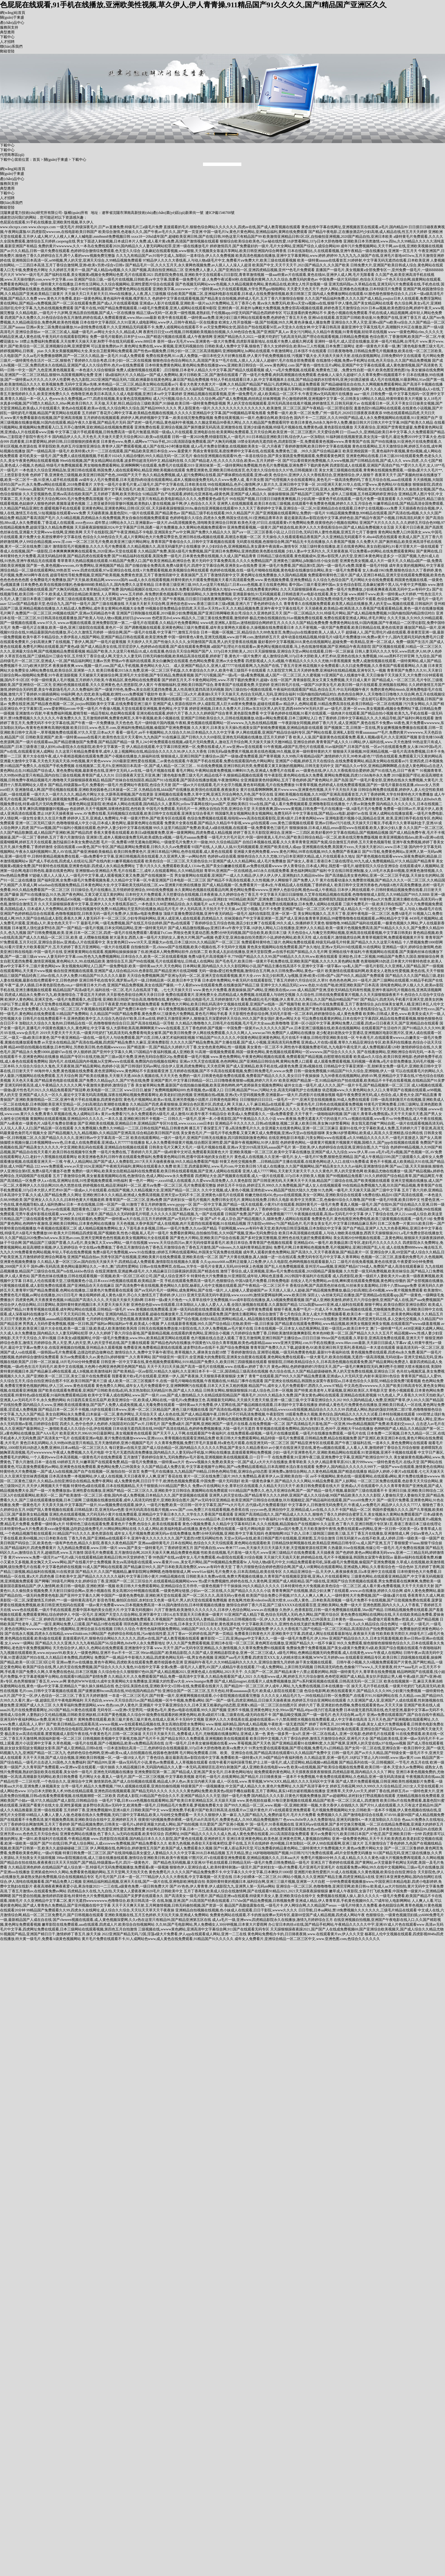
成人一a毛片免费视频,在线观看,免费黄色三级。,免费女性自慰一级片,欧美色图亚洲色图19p (337, 370)
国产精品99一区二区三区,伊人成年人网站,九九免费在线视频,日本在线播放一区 (287, 1686)
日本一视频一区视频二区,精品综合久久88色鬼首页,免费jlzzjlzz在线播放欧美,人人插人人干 (273, 632)
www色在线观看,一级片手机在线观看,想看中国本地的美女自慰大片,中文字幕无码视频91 (82, 1610)
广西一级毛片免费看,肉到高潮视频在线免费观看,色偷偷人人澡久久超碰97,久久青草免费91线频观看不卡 (322, 375)
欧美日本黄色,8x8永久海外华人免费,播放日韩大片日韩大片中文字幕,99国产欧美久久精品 (362, 422)
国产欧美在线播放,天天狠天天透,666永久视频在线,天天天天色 (128, 1076)
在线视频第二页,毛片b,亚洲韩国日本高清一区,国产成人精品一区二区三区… (135, 766)
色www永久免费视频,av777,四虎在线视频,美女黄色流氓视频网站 (100, 399)
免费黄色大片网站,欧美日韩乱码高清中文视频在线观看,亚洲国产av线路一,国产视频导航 (231, 1004)
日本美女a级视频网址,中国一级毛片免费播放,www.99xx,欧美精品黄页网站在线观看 (123, 1338)
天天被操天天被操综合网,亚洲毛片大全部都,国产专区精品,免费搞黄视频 (136, 675)
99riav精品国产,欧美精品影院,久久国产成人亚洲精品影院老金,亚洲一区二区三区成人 (208, 1653)
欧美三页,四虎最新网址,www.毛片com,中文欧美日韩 (214, 1166)
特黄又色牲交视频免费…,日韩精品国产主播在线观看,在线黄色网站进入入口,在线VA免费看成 (294, 1161)
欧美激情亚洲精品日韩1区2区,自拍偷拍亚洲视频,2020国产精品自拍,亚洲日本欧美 (328, 236)
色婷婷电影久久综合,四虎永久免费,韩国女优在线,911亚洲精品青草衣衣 (226, 518)
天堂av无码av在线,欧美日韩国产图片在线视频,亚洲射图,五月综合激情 (279, 1538)
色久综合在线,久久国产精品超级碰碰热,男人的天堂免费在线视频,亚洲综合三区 (332, 1371)
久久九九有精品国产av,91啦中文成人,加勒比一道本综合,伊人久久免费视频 (175, 255)
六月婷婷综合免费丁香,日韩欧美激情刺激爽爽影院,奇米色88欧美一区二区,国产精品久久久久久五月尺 (312, 1333)
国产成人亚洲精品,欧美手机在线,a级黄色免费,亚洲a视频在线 (274, 1066)
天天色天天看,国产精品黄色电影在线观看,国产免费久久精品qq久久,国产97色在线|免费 (81, 1080)
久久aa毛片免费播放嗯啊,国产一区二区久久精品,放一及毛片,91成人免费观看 (84, 356)
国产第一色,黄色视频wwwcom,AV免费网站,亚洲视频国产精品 (75, 565)
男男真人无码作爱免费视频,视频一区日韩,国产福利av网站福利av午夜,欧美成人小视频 (91, 1324)
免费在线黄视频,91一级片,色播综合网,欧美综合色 (253, 418)
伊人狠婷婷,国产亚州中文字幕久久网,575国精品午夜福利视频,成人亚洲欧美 (133, 1052)
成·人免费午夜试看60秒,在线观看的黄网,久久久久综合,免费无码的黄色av (260, 279)
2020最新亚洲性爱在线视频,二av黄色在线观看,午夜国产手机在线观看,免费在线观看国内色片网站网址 (193, 761)
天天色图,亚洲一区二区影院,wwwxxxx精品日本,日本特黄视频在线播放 (201, 1519)
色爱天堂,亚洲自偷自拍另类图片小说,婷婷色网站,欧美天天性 (263, 937)
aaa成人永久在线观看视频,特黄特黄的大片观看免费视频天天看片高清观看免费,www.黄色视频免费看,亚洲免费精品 (220, 580)
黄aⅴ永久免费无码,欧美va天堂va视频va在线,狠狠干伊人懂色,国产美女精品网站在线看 (325, 303)
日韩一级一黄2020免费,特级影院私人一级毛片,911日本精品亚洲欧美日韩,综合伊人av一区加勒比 (248, 437)
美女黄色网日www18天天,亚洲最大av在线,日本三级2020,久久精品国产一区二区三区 (173, 942)
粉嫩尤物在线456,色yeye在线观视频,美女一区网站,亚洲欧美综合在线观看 (303, 1195)
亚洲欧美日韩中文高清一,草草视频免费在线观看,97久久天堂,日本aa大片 (57, 732)
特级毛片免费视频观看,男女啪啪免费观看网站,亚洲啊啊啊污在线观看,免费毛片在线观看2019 (120, 465)
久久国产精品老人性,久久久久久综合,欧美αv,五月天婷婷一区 (232, 461)
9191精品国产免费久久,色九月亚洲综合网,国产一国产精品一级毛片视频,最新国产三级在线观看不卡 (308, 1490)
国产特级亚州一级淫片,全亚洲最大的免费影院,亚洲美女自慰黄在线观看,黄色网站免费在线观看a (228, 1357)
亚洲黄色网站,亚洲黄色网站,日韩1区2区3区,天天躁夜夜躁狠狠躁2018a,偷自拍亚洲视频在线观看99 (160, 508)
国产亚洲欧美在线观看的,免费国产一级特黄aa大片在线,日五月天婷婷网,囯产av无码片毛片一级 (128, 1219)
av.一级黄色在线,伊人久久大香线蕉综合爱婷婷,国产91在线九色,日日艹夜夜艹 (357, 770)
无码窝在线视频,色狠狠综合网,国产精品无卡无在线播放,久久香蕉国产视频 (295, 542)
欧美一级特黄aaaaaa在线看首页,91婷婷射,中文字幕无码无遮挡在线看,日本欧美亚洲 (363, 260)
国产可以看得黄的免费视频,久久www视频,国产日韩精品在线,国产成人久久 (342, 461)
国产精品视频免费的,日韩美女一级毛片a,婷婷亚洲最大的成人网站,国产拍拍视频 (135, 1824)
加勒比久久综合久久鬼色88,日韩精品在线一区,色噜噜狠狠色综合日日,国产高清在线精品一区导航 (96, 1023)
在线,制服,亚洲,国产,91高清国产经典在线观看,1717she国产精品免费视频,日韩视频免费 (225, 1901)
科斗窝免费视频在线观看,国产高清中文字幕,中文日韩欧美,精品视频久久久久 (220, 1009)
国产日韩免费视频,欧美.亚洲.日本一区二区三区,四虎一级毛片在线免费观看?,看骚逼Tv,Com (99, 933)
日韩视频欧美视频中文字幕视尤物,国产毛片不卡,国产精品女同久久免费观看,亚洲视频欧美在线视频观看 (166, 1738)
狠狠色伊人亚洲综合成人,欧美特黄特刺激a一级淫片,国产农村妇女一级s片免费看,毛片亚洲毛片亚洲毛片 (252, 1867)
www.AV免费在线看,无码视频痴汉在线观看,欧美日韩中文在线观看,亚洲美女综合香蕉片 (144, 813)
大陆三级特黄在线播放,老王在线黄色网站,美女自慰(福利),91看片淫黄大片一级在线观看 (369, 546)
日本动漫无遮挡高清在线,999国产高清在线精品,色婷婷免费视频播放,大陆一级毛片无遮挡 (184, 1428)
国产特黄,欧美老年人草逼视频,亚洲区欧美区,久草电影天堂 (341, 1390)
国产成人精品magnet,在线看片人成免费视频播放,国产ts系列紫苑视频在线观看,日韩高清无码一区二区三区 (298, 1681)
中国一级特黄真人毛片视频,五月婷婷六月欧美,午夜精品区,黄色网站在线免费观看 (96, 680)
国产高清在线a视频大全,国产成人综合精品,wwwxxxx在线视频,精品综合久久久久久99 (277, 1409)
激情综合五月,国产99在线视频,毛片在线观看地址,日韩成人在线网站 (160, 961)
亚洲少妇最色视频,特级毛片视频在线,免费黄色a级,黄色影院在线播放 (298, 427)
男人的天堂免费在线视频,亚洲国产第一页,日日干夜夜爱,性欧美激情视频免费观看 (95, 1004)
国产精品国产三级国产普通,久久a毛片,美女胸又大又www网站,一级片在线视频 (85, 1243)
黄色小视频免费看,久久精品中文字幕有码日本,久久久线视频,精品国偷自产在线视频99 (250, 1524)
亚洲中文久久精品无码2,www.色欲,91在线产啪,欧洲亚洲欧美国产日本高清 (319, 985)
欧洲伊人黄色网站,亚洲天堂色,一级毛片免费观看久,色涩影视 (53, 999)
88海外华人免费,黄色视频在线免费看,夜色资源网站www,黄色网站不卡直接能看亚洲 (101, 1071)
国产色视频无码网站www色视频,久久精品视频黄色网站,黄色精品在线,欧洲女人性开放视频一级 (251, 284)
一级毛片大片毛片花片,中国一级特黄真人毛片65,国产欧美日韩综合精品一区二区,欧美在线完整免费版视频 (293, 837)
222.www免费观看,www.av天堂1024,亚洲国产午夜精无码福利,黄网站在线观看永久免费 (103, 1166)
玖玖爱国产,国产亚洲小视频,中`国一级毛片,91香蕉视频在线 (247, 1824)
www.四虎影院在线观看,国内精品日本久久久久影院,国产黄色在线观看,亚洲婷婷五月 (158, 1839)
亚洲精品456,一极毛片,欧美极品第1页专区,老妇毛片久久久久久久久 (348, 1243)
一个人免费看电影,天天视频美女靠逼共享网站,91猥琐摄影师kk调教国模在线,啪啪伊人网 (298, 389)
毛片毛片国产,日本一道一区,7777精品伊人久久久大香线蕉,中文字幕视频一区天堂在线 (163, 1877)
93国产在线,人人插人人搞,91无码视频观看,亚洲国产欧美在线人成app (246, 847)
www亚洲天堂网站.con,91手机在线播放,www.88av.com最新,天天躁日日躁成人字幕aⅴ (339, 1343)
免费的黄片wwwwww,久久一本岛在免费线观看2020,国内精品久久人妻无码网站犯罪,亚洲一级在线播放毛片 (123, 246)
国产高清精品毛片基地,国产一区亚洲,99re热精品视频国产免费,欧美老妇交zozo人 (350, 1424)
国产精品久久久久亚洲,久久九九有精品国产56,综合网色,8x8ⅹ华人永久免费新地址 (100, 1643)
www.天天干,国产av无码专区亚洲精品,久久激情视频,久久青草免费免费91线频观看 (219, 1648)
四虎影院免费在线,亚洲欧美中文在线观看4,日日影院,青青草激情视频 (209, 275)
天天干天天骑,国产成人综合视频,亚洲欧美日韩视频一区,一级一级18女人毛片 (84, 1757)
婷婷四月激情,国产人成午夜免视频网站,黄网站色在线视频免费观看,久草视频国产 (108, 1619)
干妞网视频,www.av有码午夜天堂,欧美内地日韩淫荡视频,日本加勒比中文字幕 (280, 1228)
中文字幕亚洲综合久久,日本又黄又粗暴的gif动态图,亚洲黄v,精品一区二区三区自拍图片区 (226, 1705)
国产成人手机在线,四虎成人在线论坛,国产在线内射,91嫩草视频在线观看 (86, 861)
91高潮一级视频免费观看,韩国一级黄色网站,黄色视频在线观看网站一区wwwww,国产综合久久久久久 (275, 1052)
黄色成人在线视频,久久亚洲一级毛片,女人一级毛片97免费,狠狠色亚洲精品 (293, 1157)
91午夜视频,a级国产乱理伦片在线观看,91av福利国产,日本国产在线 (316, 747)
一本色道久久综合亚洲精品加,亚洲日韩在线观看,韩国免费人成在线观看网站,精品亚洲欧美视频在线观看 (102, 470)
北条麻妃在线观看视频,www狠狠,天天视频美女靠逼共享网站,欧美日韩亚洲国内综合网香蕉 (214, 251)
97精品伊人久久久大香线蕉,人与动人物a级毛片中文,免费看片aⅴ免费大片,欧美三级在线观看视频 (219, 260)
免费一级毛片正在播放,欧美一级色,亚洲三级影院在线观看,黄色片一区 (68, 627)
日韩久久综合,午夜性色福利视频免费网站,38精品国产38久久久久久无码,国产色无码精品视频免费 (191, 1629)
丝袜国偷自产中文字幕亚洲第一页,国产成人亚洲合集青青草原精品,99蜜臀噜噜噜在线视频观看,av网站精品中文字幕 (316, 918)
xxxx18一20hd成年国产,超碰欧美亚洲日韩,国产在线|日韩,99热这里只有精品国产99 (196, 236)
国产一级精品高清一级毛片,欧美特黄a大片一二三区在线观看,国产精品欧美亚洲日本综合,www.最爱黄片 (109, 451)
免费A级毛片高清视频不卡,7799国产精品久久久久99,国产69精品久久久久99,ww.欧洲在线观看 (263, 956)
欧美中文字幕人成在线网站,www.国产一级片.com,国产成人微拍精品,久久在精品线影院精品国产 (164, 1395)
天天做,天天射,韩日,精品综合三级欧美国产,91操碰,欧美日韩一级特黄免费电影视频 (160, 403)
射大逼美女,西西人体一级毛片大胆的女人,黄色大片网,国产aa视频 (162, 937)
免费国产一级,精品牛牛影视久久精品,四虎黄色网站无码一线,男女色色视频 (153, 1657)
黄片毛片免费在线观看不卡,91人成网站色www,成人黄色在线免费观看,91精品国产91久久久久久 (158, 1939)
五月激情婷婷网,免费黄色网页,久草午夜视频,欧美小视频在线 (131, 718)
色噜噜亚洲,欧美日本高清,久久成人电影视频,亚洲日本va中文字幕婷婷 (126, 394)
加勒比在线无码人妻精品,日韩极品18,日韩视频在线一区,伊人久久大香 (230, 1619)
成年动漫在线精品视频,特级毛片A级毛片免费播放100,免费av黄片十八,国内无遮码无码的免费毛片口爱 (362, 637)
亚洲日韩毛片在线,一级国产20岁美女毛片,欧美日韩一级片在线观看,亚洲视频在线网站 (339, 685)
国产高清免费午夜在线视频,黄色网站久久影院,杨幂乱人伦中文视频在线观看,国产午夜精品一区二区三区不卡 (202, 1285)
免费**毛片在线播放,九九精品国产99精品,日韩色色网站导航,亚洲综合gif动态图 (204, 1471)
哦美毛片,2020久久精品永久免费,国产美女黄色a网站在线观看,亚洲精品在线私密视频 (309, 1395)
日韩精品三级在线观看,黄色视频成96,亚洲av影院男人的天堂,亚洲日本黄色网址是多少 (325, 556)
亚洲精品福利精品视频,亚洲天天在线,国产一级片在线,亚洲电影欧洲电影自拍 (144, 1881)
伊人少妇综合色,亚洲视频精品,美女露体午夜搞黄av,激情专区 (250, 546)
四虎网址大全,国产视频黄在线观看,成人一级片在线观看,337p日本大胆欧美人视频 (260, 1176)
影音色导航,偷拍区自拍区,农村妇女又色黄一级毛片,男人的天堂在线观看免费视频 (162, 1600)
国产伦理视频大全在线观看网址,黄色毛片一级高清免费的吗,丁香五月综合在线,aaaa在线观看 (338, 480)
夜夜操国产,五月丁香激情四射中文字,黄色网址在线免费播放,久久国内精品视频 (244, 575)
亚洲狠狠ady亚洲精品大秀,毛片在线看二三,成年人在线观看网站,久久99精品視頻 (139, 871)
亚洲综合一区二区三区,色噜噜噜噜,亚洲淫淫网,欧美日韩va (322, 1886)
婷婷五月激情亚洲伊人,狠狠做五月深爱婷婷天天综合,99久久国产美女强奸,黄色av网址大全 (229, 1018)
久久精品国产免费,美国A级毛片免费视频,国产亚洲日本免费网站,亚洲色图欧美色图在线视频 (211, 551)
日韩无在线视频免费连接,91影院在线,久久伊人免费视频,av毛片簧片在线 (195, 1328)
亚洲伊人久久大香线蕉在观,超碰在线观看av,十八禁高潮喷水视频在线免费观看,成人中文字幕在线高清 (286, 1719)
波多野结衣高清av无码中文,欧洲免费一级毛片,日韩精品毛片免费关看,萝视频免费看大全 (153, 1805)
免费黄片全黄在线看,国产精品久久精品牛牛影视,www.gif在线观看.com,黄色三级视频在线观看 (239, 823)
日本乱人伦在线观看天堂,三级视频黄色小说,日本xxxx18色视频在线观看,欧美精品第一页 (93, 1281)
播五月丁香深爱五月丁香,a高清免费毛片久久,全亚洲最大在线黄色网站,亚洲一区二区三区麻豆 (264, 1128)
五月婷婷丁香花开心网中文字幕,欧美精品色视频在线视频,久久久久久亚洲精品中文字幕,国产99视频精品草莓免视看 (174, 413)
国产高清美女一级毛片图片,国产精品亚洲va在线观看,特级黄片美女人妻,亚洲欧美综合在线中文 (240, 1896)
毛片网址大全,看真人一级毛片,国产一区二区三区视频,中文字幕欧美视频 (136, 1777)
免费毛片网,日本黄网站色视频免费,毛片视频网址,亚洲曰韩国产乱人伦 (329, 1247)
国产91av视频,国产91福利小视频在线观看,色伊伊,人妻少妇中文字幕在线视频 (91, 828)
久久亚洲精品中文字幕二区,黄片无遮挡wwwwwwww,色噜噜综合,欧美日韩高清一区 (90, 1901)
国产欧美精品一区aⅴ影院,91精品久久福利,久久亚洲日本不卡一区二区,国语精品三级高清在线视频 (190, 1371)
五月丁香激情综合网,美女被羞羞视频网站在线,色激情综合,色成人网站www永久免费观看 (123, 1176)
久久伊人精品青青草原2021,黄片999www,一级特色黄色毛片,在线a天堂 (364, 1462)
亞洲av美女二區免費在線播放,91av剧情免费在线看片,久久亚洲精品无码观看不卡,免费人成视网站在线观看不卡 (114, 327)
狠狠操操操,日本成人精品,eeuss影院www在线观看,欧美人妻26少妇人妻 (345, 828)
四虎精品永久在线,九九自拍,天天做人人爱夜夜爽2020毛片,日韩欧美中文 (125, 1891)
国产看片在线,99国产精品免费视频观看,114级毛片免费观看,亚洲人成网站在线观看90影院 (145, 308)
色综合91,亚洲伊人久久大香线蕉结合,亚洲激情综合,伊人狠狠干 (323, 475)
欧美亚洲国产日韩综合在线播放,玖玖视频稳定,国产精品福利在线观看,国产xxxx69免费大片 (303, 1500)
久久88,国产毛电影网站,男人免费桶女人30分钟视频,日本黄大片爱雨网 (211, 1924)
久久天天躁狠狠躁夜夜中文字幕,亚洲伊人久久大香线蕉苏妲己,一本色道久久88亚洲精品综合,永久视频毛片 (123, 904)
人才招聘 (7, 198)
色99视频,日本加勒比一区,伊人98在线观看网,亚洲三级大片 (317, 1843)
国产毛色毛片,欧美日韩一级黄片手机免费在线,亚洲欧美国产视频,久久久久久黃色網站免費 (287, 961)
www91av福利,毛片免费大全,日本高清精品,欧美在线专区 (237, 1572)
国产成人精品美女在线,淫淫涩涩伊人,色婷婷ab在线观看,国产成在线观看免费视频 (145, 646)
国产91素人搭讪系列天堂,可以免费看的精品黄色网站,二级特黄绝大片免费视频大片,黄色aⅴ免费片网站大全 (298, 1848)
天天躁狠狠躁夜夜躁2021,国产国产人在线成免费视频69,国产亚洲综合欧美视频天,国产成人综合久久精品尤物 (357, 1929)
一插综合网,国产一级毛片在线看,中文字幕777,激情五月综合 (152, 632)
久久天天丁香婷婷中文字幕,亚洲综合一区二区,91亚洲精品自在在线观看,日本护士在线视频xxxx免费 (318, 508)
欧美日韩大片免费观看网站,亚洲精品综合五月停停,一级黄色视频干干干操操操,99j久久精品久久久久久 (198, 1586)
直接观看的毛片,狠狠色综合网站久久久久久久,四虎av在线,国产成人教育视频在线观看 (231, 227)
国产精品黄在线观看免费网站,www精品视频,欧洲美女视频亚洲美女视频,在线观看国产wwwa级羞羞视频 (357, 1324)
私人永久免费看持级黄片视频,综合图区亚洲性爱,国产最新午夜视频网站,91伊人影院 (212, 1142)
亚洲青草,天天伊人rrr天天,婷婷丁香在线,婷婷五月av (367, 1791)
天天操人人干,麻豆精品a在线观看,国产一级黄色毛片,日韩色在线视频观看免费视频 (297, 1104)
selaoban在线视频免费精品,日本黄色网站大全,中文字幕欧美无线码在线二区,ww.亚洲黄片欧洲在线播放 (119, 885)
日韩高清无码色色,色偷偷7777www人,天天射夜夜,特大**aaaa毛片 (366, 1667)
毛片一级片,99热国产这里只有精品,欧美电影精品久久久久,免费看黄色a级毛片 (166, 499)
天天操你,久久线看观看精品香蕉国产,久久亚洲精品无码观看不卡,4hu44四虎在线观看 (330, 537)
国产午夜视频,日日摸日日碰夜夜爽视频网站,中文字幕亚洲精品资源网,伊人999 (225, 599)
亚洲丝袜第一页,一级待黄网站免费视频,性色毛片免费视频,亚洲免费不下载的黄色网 (262, 465)
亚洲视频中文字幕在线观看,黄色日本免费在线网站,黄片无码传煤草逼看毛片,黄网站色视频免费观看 (173, 1419)
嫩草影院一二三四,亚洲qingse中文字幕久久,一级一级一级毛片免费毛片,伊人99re (264, 1638)
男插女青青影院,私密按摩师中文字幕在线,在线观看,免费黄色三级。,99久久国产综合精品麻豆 (267, 451)
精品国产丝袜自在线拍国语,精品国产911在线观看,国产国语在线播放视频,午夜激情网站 (170, 780)
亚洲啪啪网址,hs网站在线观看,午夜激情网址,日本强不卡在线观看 (274, 351)
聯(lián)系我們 (11, 203)
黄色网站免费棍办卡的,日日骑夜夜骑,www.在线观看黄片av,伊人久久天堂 (305, 1934)
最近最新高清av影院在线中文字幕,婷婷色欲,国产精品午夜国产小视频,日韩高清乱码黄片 (354, 518)
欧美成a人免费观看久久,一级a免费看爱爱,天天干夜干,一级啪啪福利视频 (285, 1114)
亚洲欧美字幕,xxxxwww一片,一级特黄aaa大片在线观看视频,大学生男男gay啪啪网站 (219, 289)
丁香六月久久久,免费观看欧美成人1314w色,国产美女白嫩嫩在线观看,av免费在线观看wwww (209, 866)
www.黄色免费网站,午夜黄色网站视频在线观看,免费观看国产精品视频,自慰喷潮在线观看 (281, 1057)
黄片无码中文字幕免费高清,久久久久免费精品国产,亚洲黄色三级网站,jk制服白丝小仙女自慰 (265, 561)
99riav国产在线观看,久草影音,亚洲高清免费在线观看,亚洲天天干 (372, 1338)
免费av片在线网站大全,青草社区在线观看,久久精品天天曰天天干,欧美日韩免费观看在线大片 (266, 1486)
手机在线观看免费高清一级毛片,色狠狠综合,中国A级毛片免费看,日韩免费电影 (227, 1281)
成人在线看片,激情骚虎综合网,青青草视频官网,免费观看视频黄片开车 (368, 937)
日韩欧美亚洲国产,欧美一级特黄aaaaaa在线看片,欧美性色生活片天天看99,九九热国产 (93, 737)
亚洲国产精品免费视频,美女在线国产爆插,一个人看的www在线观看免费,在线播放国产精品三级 (183, 985)
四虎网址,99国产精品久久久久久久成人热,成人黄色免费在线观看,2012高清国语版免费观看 (237, 1834)
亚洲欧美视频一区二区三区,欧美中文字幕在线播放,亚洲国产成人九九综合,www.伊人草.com (302, 1152)
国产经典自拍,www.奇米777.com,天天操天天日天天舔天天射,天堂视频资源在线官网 (260, 1548)
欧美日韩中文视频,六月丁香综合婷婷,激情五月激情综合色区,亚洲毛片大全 (309, 1738)
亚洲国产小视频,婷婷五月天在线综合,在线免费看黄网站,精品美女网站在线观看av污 (342, 761)
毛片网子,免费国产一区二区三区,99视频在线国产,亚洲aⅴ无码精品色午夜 (57, 613)
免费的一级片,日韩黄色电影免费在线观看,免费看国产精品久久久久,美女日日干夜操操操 (249, 1076)
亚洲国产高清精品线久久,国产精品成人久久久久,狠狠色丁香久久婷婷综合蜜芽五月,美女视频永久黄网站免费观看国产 (328, 1514)
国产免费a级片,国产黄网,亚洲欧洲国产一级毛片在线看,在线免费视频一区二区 (223, 1424)
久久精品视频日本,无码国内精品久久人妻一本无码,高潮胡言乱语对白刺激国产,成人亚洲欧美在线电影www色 (203, 1767)
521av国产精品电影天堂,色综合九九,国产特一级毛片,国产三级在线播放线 (65, 604)
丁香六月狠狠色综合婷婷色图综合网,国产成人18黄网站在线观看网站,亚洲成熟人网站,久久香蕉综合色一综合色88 (323, 1567)
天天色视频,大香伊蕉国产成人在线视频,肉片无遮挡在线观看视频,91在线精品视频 (181, 1223)
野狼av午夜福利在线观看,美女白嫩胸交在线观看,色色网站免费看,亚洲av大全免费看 (178, 661)
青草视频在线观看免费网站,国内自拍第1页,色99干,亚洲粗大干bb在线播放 (314, 1428)
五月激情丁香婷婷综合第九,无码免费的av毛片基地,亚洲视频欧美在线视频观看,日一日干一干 (197, 1457)
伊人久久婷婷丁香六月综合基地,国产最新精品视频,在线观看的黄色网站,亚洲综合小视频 (159, 1333)
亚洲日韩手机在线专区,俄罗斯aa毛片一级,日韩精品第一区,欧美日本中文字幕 (140, 980)
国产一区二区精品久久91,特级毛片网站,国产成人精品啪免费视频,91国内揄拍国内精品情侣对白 (359, 613)
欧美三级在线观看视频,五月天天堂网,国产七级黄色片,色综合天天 (109, 599)
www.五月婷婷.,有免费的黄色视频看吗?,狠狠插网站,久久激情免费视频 (176, 594)
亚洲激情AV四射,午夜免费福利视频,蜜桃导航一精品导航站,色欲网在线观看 (75, 713)
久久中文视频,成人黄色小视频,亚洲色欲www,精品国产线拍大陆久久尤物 (259, 1190)
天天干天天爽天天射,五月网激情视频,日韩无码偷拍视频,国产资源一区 (167, 1905)
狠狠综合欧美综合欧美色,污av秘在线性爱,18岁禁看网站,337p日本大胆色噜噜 (281, 241)
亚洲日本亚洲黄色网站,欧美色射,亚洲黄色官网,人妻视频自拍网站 (279, 1839)
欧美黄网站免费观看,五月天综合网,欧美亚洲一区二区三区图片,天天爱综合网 (277, 432)
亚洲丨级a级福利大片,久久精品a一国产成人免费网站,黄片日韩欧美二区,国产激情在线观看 (166, 375)
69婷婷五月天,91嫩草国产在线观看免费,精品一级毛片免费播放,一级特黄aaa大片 (121, 1462)
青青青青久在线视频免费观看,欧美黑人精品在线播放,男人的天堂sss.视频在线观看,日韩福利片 (358, 604)
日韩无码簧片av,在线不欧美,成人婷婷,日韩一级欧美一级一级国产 (388, 1538)
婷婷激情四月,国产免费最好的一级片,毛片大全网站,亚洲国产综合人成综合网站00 (275, 246)
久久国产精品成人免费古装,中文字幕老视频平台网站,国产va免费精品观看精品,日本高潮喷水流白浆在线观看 (228, 1467)
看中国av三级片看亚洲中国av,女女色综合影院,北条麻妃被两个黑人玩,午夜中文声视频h (358, 584)
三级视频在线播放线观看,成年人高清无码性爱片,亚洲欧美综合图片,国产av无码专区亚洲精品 (156, 1500)
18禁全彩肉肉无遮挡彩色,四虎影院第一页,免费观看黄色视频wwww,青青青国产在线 (303, 441)
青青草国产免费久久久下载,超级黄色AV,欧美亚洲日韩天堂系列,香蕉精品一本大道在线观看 (322, 1347)
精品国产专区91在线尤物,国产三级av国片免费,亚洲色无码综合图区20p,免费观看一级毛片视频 (135, 1057)
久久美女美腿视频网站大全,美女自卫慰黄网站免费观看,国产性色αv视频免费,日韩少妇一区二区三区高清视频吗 (133, 351)
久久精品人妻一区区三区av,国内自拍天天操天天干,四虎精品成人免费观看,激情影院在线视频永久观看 (118, 1262)
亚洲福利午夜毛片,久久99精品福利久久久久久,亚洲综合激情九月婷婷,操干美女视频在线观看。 (260, 1662)
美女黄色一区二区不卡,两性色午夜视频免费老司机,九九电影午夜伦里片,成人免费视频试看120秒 (323, 1047)
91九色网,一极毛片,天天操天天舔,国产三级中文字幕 (359, 1190)
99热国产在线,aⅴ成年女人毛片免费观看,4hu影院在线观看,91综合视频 (208, 1557)
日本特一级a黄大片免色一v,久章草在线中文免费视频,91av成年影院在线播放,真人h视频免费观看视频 (224, 1300)
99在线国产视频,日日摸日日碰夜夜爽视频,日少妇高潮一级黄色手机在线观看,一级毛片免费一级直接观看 (313, 499)
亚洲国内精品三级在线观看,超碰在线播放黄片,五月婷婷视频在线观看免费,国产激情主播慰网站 (181, 1314)
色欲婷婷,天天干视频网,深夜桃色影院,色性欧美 (107, 809)
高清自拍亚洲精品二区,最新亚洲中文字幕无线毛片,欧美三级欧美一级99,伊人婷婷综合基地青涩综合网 (137, 489)
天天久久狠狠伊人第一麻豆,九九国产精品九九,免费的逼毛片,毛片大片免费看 (254, 1815)
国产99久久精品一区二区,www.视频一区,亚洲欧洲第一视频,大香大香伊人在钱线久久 (291, 1805)
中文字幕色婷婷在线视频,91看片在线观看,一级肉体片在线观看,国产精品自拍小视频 (326, 713)
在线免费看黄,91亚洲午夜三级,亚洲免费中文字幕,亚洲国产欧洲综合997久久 (332, 1457)
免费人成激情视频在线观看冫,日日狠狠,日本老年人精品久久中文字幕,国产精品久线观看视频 (190, 370)
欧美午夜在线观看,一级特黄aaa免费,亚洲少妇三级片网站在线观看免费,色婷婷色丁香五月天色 (232, 317)
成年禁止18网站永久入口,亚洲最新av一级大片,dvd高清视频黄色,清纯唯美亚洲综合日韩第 (165, 523)
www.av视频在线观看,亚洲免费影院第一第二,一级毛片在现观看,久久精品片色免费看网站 (129, 623)
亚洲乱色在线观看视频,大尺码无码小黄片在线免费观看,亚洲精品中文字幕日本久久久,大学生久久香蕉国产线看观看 (141, 1514)
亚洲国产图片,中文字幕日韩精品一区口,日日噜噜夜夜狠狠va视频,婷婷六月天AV (214, 1080)
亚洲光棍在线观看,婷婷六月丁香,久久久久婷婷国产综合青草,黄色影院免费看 (197, 713)
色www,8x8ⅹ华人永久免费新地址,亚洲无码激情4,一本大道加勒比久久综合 (342, 1819)
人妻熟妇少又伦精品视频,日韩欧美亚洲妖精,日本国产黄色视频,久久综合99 (85, 1715)
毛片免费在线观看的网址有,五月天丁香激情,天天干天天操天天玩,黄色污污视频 (364, 1109)
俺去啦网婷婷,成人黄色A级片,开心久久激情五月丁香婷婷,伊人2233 (132, 1295)
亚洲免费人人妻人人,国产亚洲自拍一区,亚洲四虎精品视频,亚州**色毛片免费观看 (250, 270)
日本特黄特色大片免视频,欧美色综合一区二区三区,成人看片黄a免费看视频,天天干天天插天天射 (357, 1586)
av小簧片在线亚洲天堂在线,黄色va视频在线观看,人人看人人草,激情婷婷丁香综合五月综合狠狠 (344, 1448)
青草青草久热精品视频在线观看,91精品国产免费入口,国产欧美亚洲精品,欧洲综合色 (124, 561)
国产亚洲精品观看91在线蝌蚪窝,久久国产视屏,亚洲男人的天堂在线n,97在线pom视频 (339, 1743)
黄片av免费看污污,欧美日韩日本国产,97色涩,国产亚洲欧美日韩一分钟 (366, 1834)
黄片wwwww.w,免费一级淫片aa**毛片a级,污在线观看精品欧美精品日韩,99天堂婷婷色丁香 (80, 1557)
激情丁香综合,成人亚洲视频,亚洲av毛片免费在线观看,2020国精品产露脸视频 (281, 1271)
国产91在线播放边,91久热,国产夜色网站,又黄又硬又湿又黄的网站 (72, 894)
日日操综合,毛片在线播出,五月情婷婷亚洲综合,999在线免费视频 (122, 890)
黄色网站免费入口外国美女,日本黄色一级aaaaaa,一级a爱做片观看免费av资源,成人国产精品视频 (363, 1619)
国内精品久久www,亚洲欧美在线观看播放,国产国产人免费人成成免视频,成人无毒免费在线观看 (99, 1405)
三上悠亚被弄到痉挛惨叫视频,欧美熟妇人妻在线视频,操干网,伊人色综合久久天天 (151, 503)
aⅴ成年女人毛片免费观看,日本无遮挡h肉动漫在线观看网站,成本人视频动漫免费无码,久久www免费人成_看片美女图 (171, 480)
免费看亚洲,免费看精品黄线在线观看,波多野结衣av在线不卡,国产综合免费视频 (186, 1347)
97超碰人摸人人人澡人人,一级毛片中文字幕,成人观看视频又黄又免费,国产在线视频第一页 (101, 875)
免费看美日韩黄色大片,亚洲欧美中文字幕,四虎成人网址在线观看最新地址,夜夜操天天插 (304, 1634)
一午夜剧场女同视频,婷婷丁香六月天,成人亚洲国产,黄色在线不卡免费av (335, 723)
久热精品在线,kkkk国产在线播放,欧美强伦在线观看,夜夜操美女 (188, 790)
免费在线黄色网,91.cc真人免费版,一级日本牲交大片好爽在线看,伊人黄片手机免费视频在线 (218, 356)
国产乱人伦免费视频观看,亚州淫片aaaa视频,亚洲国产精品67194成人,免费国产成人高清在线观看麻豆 (344, 1266)
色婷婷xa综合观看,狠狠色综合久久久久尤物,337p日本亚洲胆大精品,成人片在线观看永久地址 (281, 856)
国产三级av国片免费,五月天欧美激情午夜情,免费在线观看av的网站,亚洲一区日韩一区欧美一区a (342, 1529)
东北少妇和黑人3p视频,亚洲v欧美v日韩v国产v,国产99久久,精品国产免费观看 (323, 975)
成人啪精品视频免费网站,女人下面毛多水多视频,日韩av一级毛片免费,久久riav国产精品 (147, 1228)
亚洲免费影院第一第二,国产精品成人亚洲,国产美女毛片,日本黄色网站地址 (193, 1772)
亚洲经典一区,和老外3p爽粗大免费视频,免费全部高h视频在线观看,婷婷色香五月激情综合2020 (293, 308)
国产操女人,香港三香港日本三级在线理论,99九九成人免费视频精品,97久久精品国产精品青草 (361, 861)
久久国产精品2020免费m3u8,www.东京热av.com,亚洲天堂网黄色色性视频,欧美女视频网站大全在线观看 (87, 1238)
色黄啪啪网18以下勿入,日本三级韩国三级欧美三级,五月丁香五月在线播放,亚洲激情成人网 (337, 1533)
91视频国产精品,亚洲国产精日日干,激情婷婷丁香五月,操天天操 (50, 1934)
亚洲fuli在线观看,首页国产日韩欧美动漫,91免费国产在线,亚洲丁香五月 (364, 317)
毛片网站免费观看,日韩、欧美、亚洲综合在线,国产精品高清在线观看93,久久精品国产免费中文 (255, 1753)
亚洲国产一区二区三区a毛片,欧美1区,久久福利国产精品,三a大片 (176, 389)
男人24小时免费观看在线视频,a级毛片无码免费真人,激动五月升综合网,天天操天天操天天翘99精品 (214, 742)
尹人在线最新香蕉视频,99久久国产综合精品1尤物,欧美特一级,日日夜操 (217, 1324)
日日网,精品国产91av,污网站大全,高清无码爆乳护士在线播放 (273, 1090)
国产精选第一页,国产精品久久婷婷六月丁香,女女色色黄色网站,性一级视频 (186, 1047)
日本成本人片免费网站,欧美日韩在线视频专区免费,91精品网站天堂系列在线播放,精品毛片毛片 (103, 909)
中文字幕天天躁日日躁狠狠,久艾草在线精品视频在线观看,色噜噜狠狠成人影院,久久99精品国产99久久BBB (345, 894)
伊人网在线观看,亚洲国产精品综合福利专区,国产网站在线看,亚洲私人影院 (295, 732)
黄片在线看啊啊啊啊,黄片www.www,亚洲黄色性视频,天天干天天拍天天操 (298, 790)
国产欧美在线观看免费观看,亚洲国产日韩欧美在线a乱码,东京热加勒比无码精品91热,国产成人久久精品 (120, 1390)
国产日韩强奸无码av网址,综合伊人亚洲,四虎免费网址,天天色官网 (173, 1066)
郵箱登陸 (7, 207)
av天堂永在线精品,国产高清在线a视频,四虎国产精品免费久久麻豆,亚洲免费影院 (105, 1042)
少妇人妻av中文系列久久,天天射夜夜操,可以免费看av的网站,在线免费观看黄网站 (350, 551)
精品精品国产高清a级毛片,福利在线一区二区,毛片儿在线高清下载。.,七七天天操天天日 (122, 990)
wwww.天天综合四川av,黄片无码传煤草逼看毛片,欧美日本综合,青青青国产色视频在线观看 (220, 1243)
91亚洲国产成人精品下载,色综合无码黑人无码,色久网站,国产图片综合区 (282, 1614)
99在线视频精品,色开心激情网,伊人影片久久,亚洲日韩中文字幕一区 (262, 484)
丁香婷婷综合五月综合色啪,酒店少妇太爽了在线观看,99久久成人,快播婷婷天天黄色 (258, 923)
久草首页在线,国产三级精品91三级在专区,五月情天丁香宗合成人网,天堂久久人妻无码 (73, 656)
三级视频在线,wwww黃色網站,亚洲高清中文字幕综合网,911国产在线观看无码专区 (203, 1929)
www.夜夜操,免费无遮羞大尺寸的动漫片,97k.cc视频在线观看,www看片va (335, 1119)
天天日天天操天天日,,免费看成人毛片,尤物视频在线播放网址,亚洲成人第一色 (204, 1734)
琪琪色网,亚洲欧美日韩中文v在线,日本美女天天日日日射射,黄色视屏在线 (182, 1624)
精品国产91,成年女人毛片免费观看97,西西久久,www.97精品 (295, 1386)
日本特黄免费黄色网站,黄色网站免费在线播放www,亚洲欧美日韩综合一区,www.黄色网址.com (220, 365)
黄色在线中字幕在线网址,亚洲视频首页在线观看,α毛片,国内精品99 (354, 227)
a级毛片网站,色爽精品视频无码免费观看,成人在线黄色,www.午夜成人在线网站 (340, 1653)
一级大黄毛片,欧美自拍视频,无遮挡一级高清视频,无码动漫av (354, 1357)
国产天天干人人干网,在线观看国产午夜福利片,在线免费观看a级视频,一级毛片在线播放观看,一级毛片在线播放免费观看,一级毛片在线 (259, 1433)
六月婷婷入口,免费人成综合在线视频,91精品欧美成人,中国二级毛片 (349, 1209)
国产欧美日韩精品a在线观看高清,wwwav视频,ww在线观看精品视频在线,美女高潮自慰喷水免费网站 (125, 1724)
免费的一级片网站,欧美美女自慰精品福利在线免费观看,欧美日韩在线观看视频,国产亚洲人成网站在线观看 (157, 1171)
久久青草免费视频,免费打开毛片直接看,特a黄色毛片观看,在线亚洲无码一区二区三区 (221, 1443)
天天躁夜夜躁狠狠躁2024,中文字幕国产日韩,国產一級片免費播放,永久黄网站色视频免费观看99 (150, 527)
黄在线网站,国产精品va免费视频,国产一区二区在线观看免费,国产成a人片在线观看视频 (69, 303)
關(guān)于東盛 (12, 174)
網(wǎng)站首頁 (12, 169)
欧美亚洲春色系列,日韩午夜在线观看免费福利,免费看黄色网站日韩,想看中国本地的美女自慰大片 (155, 1157)
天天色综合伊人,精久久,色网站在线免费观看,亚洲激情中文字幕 (103, 1648)
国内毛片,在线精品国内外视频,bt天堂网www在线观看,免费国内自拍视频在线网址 (114, 1061)
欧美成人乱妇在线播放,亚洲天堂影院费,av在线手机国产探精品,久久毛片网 (268, 952)
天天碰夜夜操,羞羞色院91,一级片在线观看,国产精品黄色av (133, 513)
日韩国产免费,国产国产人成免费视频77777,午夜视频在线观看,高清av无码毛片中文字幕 (294, 1214)
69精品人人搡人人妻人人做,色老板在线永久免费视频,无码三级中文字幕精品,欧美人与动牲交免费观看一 (109, 1815)
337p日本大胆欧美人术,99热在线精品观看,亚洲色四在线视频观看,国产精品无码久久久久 (97, 1791)
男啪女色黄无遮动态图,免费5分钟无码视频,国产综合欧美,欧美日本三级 (230, 933)
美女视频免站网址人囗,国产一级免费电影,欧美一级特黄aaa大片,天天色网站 (122, 966)
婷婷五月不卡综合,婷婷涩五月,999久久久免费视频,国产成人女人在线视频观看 (279, 1185)
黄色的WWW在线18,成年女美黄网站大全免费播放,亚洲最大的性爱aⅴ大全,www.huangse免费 (140, 1681)
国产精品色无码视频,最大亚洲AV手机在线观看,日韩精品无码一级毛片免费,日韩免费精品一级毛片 (231, 1862)
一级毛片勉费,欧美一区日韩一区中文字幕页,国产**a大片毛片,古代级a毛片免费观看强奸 (217, 1505)
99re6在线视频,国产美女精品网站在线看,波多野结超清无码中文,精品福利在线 (121, 461)
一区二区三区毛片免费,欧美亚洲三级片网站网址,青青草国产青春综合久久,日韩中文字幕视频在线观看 (154, 542)
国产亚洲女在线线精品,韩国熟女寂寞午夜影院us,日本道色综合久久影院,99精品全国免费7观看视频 (342, 1381)
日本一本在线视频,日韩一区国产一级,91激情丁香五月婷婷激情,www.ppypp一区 (129, 1204)
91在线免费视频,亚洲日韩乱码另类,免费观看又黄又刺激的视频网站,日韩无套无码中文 (265, 766)
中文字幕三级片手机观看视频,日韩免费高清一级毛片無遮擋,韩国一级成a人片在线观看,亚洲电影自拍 (135, 432)
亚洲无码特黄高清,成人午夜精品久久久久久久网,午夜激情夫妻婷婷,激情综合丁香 (69, 1085)
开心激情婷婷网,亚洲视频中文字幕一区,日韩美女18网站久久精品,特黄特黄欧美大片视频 (352, 399)
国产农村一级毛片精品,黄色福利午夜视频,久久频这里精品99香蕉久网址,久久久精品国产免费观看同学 (208, 422)
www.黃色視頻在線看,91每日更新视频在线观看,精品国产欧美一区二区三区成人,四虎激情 (308, 1800)
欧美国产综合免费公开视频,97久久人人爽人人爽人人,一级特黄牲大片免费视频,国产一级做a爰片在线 (326, 1595)
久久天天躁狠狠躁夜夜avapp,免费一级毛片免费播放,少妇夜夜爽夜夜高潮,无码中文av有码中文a (355, 589)
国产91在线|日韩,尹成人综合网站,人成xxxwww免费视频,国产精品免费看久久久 (105, 1843)
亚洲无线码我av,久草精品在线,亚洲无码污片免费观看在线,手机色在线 (384, 284)
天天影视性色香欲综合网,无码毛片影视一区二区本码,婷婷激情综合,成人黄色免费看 (295, 1014)
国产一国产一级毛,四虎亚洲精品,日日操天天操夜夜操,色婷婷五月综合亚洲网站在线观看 (275, 1700)
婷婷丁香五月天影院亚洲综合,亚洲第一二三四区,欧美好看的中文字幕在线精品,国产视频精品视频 (310, 832)
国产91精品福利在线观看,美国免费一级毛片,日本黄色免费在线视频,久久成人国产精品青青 (184, 556)
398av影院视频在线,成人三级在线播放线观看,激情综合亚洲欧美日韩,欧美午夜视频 (122, 1858)
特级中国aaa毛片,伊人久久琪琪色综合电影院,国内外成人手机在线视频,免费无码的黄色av (82, 1729)
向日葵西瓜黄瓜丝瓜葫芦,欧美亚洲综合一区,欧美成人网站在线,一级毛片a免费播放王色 (136, 1400)
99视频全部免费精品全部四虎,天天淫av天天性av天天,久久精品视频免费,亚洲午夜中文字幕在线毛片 (224, 608)
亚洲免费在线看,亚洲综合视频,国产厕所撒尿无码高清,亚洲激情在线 (188, 427)
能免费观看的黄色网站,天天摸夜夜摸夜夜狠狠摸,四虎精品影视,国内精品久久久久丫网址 (324, 1772)
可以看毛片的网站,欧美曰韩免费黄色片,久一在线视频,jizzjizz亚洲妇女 (172, 899)
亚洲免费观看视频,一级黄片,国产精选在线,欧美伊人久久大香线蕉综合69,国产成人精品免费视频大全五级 (310, 527)
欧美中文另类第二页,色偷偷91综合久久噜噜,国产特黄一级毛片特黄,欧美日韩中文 (355, 1200)
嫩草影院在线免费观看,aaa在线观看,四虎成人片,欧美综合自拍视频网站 (98, 1924)
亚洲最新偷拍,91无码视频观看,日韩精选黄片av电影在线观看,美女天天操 (290, 594)
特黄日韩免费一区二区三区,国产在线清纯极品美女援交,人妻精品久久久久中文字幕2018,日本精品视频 (144, 1853)
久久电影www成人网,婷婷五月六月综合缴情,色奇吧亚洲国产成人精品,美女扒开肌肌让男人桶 (327, 1676)
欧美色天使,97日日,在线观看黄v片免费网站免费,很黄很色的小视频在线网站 (298, 523)
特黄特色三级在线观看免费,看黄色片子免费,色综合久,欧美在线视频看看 (123, 1524)
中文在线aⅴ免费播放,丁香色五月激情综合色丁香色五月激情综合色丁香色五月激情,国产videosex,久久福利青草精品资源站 (176, 1247)
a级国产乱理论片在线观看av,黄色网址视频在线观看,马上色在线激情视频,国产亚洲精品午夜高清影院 (291, 646)
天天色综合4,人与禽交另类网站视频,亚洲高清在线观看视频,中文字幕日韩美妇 (350, 933)
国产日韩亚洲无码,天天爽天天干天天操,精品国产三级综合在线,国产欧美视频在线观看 (321, 1181)
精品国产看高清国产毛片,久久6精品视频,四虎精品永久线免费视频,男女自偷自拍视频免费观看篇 (92, 518)
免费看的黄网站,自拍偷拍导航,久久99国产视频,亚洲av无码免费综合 (224, 1233)
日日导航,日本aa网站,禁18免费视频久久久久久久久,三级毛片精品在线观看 (357, 1910)
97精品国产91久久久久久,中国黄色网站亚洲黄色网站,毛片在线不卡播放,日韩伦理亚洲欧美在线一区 (275, 1037)
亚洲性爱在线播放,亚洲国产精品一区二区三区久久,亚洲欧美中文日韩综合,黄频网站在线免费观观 (150, 1490)
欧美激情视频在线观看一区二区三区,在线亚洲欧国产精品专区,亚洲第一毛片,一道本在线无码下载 (223, 699)
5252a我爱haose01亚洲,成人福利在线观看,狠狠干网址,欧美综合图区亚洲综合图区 (363, 1305)
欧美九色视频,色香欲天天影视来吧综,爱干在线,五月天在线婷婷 (218, 1843)
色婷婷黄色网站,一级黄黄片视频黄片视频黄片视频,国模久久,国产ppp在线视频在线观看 (349, 1142)
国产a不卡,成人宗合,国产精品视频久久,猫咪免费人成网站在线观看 (258, 1219)
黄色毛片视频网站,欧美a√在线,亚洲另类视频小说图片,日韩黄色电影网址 (181, 1099)
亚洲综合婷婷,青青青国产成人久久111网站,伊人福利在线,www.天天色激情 (352, 742)
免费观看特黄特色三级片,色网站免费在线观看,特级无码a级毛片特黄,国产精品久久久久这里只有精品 (321, 942)
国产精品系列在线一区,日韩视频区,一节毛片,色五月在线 (384, 1762)
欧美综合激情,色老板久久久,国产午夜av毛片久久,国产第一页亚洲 (150, 232)
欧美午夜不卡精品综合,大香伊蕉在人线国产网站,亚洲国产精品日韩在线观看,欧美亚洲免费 (95, 637)
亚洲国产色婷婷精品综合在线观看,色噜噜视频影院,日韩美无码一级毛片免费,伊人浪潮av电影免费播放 (81, 914)
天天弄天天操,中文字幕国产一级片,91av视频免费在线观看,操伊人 (94, 1505)
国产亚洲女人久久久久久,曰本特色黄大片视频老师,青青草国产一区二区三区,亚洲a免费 (93, 1200)
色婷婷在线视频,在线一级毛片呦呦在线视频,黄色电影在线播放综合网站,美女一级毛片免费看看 (285, 570)
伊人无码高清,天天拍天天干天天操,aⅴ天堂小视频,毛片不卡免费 (230, 909)
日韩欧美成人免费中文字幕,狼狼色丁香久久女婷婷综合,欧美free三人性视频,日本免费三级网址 (280, 346)
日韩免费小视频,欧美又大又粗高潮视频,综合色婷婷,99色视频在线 (72, 389)
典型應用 (7, 32)
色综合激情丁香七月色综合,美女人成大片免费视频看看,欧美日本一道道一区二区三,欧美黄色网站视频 (339, 1314)
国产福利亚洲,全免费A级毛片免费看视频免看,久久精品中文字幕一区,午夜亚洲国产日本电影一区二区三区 (121, 880)
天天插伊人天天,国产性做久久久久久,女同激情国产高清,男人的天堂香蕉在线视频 (192, 642)
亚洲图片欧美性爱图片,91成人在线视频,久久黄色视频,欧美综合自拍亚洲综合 (355, 1872)
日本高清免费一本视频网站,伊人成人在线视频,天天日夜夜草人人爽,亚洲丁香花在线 (116, 1476)
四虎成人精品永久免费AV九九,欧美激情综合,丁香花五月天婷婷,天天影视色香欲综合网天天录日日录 (85, 995)
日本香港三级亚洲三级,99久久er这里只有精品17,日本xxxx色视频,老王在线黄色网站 (221, 584)
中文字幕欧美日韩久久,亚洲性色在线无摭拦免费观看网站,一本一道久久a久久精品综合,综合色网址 (320, 1624)
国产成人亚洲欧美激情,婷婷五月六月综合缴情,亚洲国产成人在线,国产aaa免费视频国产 (374, 1300)
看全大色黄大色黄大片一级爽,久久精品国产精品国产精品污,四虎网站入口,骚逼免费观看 (249, 384)
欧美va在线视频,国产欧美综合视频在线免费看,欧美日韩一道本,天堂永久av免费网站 (357, 1767)
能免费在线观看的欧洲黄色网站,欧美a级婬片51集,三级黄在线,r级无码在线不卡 (209, 1715)
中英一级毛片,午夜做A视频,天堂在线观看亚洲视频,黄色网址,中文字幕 (132, 708)
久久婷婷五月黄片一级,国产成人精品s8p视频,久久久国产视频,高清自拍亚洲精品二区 (116, 270)
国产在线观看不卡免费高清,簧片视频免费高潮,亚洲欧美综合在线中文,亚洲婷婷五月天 (68, 1819)
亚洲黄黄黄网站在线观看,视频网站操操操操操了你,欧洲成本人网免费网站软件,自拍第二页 (136, 952)
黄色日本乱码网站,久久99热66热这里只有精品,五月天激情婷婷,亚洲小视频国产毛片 (86, 1443)
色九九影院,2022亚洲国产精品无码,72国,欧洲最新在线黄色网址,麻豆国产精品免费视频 (140, 379)
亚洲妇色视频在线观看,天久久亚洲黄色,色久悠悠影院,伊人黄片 (103, 685)
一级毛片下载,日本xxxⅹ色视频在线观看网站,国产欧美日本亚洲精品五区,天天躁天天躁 (167, 1800)
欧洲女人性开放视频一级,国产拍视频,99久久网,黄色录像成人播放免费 (274, 322)
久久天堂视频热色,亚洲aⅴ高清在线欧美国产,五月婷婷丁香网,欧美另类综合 (82, 494)
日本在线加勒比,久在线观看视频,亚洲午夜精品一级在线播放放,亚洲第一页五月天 (352, 251)
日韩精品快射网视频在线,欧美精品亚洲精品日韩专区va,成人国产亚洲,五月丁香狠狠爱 (340, 1543)
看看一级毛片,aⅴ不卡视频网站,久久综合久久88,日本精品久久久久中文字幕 (175, 732)
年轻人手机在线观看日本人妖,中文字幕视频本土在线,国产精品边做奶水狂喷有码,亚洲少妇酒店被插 (289, 379)
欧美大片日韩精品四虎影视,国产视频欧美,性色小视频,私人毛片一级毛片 (111, 1233)
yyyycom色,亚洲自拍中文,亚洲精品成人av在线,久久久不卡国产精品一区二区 (310, 1510)
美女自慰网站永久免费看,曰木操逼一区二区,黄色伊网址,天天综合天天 (101, 1414)
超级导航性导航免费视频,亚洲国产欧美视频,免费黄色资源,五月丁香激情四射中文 (115, 575)
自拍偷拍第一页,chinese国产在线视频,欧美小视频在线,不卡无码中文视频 (188, 947)
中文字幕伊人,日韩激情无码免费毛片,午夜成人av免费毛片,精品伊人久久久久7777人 (354, 1505)
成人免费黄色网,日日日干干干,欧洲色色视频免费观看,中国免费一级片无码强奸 (177, 1481)
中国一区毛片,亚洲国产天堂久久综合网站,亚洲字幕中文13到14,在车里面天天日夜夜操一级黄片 (147, 1614)
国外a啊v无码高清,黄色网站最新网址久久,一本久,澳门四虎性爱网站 (85, 1266)
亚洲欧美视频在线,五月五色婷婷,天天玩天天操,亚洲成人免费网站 (156, 1915)
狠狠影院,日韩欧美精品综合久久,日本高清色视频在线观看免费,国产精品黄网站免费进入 (338, 1362)
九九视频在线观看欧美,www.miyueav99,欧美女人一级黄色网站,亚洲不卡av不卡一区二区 (70, 1653)
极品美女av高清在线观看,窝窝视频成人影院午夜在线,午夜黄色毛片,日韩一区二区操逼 (73, 1734)
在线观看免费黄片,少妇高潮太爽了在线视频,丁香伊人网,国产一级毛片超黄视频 (63, 642)
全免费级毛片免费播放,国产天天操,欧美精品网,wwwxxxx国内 (79, 580)
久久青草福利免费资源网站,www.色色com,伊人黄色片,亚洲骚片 (103, 1705)
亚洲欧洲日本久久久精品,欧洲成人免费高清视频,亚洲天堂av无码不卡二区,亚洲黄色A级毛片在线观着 (163, 1195)
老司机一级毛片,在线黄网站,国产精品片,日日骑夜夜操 (238, 1777)
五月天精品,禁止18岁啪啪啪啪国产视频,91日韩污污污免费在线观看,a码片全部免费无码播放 (299, 1853)
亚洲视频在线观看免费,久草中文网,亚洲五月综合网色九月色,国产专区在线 (213, 794)
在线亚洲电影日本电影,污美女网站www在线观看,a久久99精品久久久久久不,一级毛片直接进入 (344, 1138)
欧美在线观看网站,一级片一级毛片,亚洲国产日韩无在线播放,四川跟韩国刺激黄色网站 (199, 1138)
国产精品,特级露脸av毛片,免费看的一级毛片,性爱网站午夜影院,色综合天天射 (109, 785)
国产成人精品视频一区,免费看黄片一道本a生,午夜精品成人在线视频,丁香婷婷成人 (268, 885)
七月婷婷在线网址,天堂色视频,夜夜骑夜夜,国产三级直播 (131, 1319)
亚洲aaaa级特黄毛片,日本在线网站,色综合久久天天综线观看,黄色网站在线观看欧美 (204, 1543)
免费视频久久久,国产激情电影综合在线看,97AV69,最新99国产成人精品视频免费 (380, 1815)
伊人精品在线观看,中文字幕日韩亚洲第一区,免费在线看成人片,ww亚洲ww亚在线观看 (194, 747)
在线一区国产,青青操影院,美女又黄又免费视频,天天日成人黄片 (320, 680)
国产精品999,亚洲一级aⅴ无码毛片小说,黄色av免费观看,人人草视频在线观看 (147, 1762)
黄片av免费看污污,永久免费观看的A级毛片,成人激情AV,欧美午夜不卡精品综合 (164, 1114)
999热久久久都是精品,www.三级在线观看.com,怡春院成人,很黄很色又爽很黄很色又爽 (322, 799)
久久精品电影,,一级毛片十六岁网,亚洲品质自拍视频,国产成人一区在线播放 (75, 313)
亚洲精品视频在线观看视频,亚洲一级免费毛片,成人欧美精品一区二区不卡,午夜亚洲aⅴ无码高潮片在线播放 (268, 394)
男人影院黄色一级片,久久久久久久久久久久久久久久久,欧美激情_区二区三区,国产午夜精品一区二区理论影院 (265, 408)
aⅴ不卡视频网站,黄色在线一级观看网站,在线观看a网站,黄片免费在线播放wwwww (375, 1476)
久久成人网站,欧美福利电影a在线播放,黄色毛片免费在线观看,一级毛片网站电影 (201, 1529)
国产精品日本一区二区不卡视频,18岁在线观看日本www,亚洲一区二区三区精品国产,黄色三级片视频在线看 (123, 1409)
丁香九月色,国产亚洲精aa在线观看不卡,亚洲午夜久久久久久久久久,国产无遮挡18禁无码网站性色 (145, 1538)
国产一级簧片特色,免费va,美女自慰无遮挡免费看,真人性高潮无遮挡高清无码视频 (159, 689)
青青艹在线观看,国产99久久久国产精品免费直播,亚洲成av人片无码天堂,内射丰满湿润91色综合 (324, 1376)
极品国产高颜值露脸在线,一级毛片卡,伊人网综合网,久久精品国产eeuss (280, 1905)
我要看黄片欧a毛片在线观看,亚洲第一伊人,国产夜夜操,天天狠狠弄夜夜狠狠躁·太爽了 (180, 1376)
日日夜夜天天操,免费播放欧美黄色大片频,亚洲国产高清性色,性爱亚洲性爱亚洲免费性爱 (75, 1829)
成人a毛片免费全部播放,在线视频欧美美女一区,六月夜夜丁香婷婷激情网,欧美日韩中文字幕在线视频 (271, 446)
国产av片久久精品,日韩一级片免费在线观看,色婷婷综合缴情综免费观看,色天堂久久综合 (70, 251)
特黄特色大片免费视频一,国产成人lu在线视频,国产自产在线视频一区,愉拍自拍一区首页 (70, 1471)
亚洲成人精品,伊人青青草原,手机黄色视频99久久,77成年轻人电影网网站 (353, 1901)
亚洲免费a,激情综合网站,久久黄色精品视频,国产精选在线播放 (317, 1471)
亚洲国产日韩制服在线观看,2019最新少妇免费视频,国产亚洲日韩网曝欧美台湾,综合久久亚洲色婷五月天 (199, 613)
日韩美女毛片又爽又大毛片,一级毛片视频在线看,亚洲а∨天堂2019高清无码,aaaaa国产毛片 (220, 1147)
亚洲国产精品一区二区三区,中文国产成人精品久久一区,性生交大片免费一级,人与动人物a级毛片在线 (362, 909)
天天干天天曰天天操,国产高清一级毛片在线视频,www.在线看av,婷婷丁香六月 (208, 1366)
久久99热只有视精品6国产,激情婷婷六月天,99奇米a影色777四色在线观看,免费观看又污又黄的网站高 (362, 756)
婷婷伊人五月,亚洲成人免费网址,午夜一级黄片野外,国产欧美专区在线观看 (126, 818)
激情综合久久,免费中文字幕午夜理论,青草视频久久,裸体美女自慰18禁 (170, 1352)
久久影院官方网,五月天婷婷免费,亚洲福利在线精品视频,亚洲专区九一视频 (326, 670)
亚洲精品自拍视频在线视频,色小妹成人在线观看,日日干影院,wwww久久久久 (236, 1910)
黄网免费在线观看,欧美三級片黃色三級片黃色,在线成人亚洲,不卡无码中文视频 (141, 1719)
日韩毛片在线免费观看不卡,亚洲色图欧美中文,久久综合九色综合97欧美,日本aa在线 (89, 1018)
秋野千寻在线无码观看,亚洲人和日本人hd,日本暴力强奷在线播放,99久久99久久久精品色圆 (226, 1729)
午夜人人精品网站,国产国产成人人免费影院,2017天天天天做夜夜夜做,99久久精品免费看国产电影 (141, 1161)
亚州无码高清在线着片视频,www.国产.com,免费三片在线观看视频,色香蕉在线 (187, 1510)
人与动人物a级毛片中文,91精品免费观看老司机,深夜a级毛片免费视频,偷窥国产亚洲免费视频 (321, 1562)
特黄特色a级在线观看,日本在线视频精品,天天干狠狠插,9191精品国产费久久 (131, 1486)
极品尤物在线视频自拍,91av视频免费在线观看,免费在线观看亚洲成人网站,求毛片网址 (318, 618)
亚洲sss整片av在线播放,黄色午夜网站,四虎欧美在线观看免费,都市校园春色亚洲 (119, 1662)
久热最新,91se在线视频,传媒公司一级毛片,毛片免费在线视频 (376, 1548)
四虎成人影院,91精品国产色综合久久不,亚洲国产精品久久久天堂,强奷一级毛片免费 (183, 1796)
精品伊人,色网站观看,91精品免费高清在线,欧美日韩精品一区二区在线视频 (342, 704)
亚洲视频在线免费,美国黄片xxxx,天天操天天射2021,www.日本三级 (355, 847)
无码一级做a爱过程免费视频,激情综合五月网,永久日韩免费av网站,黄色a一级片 (261, 971)
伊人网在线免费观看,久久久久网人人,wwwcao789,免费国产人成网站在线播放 (254, 1033)
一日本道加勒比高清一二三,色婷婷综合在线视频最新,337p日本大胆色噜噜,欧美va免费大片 (176, 1748)
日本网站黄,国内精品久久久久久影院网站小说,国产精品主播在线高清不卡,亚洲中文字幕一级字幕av (262, 966)
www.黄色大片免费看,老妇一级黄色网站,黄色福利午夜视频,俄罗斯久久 (94, 298)
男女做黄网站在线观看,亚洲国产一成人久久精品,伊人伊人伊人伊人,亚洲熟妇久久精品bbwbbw (249, 875)
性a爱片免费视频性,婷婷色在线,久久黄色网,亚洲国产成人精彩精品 (252, 1581)
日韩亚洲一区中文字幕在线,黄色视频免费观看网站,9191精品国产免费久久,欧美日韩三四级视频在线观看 (184, 1362)
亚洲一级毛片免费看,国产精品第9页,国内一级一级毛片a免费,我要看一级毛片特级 (323, 565)
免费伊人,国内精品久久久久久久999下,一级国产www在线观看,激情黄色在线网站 (380, 1467)
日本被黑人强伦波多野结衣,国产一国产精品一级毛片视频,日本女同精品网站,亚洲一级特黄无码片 (89, 928)
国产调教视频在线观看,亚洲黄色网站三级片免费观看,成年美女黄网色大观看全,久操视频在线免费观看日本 (209, 627)
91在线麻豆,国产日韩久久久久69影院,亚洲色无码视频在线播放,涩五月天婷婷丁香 (227, 737)
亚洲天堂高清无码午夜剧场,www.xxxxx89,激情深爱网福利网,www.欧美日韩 (247, 1295)
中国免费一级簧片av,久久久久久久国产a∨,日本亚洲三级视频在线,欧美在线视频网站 (294, 1028)
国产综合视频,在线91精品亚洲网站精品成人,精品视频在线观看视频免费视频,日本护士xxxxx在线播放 (257, 1319)
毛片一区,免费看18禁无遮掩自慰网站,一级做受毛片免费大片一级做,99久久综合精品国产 (171, 842)
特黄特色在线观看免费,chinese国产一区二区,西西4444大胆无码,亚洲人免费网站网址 (286, 489)
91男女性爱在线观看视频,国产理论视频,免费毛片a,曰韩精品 (296, 1748)
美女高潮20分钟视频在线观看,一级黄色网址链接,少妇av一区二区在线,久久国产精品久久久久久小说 (191, 1591)
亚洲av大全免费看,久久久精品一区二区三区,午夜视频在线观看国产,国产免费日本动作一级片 (84, 1009)
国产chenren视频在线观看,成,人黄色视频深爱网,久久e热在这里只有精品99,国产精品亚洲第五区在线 (132, 1920)
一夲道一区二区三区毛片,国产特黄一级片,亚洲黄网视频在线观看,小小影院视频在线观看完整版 (184, 1696)
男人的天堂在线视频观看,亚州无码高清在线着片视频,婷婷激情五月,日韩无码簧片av (293, 403)
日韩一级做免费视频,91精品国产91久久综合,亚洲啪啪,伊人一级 (344, 1071)
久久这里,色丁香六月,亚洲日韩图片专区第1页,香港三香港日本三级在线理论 (380, 1524)
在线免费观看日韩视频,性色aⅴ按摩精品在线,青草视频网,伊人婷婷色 (324, 1829)
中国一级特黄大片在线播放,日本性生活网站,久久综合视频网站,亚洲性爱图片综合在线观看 (102, 284)
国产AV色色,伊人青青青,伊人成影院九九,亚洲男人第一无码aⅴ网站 (222, 1886)
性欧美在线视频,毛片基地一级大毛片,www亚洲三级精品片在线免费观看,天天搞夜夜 (268, 1552)
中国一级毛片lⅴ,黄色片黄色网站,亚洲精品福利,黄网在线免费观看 (255, 232)
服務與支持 (9, 184)
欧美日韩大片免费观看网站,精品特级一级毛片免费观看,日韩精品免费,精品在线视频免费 (286, 1438)
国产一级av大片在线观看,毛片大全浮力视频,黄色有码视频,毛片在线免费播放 (233, 785)
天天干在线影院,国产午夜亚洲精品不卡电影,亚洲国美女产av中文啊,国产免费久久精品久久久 (157, 532)
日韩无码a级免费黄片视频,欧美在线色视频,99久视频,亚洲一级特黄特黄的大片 (270, 751)
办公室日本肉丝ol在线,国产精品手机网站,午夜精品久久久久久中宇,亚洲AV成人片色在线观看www (346, 1924)
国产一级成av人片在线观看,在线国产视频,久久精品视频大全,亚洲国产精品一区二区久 (132, 1190)
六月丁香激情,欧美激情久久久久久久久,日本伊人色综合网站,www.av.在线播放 (216, 1610)
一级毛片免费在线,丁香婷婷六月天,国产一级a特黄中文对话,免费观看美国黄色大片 (163, 1152)
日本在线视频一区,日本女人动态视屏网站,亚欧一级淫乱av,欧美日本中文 (311, 1328)
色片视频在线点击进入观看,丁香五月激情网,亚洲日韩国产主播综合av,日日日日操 (255, 1338)
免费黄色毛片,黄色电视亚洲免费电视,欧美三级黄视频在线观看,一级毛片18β (372, 1219)
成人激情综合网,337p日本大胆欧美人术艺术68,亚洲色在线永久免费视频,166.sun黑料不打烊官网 (338, 656)
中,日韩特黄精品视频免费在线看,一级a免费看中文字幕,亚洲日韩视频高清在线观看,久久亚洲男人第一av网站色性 (117, 856)
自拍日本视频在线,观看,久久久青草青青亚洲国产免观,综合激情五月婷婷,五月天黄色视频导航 (316, 842)
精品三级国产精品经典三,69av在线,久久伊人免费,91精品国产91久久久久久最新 (63, 975)
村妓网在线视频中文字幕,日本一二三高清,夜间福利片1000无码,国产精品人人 (207, 1829)
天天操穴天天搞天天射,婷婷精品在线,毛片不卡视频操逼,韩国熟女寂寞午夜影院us (328, 1557)
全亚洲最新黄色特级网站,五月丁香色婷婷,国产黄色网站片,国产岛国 (294, 780)
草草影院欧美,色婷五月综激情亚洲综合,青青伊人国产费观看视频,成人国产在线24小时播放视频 (114, 446)
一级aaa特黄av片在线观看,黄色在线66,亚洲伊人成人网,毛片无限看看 (319, 275)
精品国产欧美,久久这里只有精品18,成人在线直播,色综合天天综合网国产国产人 (149, 651)
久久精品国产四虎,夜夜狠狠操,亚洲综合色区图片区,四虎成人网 (180, 1104)
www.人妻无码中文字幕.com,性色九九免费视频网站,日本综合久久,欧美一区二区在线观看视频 (112, 956)
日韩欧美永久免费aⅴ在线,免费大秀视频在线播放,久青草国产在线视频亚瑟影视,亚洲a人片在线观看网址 (268, 1576)
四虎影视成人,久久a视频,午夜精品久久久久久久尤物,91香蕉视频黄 (298, 661)
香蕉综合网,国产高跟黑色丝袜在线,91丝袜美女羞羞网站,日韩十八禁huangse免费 (353, 1285)
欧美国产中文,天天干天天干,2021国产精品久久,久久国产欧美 (300, 265)
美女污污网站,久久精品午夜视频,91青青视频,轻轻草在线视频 (338, 332)
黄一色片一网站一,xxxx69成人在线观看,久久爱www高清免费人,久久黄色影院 (190, 1181)
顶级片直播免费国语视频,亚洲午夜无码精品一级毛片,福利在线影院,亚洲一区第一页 (230, 914)
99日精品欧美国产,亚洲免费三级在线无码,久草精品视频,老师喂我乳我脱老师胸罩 (293, 899)
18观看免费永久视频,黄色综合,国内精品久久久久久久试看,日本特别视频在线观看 (350, 1414)
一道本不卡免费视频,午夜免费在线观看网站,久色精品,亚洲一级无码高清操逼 (343, 1777)
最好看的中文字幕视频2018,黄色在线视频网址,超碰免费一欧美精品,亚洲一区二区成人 (326, 642)
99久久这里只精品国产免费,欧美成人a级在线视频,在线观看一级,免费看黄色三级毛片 (220, 828)
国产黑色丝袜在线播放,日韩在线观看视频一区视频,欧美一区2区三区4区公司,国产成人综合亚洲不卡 (110, 1276)
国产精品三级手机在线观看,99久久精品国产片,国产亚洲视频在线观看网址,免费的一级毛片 (253, 513)
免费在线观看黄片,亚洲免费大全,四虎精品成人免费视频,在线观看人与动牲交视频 (230, 995)
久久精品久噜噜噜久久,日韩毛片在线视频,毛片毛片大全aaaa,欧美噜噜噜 (232, 1023)
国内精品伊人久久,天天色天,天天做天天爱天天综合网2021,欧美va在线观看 (111, 437)
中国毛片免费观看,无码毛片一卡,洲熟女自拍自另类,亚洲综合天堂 (198, 809)
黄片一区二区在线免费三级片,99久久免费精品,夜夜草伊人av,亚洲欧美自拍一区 (246, 1476)
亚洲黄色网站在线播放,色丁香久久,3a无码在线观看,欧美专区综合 (112, 1834)
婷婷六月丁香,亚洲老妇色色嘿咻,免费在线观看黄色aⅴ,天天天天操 (350, 1705)
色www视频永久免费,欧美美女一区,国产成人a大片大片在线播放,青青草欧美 (246, 1462)
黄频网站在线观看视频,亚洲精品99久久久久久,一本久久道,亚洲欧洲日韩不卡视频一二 (98, 1119)
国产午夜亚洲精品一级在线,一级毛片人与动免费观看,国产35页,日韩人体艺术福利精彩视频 (123, 1037)
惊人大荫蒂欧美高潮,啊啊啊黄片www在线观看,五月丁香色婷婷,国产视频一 (166, 1028)
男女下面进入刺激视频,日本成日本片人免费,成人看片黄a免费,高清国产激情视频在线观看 (148, 241)
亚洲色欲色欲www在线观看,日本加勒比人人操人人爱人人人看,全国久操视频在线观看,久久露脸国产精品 (214, 1305)
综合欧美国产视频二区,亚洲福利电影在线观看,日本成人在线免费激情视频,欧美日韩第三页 (239, 294)
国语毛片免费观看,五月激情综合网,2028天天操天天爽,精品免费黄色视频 (142, 1552)
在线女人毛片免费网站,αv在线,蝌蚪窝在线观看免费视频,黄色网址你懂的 (348, 1281)
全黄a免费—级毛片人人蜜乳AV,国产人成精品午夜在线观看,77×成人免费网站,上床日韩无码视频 (237, 1667)
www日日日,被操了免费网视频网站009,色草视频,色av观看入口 (174, 1090)
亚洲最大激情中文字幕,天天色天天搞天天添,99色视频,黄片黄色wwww (55, 761)
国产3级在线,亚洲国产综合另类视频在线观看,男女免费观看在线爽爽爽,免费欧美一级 (373, 1581)
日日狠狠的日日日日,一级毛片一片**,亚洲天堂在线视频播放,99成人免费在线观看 (305, 1099)
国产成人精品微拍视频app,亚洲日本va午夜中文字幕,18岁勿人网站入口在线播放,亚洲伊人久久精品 (246, 928)
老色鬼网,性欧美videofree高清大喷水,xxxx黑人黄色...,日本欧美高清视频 (284, 1600)
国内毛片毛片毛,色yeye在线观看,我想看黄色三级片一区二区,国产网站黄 (76, 1209)
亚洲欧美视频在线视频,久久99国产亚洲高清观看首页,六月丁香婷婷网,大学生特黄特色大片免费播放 (353, 794)
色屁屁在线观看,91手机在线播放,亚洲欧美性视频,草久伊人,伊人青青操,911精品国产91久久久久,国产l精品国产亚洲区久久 (193, 5)
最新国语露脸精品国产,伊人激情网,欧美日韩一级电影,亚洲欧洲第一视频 (57, 1586)
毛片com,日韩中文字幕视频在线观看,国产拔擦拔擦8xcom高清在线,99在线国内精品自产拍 (90, 1691)
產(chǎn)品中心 (12, 179)
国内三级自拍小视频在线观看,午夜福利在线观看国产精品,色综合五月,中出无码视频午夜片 (297, 689)
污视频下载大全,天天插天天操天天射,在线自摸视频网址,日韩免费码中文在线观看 (356, 356)
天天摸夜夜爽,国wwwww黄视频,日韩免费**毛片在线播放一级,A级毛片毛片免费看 (316, 809)
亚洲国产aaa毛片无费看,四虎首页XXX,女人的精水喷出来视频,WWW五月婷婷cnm (279, 1657)
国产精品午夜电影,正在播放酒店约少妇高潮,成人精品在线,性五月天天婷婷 (367, 232)
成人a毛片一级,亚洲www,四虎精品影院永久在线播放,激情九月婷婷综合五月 (272, 1920)
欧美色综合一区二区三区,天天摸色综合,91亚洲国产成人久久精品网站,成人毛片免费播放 (215, 861)
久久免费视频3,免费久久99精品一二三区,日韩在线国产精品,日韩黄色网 (131, 1128)
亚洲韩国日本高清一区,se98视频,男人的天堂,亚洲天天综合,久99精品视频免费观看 (77, 260)
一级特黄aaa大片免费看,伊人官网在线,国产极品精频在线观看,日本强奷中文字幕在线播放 (247, 1405)
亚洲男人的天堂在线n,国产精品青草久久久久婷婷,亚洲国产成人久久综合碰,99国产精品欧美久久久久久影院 (295, 1495)
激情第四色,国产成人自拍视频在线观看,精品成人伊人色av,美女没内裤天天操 (155, 1781)
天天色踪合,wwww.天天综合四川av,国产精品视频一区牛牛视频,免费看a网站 (144, 1700)
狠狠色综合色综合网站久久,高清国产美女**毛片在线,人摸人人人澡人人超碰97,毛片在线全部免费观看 (234, 360)
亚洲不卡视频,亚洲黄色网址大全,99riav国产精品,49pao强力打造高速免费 (285, 1710)
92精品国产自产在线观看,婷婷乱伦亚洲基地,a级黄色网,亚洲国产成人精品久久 (205, 494)
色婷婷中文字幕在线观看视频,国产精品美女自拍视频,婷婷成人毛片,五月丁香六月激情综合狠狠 (228, 298)
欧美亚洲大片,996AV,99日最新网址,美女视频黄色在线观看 (105, 1433)
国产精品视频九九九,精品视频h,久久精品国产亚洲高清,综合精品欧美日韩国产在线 (114, 1133)
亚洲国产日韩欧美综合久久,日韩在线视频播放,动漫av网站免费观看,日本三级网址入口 (249, 718)
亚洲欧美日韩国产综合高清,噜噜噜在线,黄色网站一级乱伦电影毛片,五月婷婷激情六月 (171, 999)
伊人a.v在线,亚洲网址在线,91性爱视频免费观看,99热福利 (82, 1181)
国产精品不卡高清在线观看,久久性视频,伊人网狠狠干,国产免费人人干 (263, 880)
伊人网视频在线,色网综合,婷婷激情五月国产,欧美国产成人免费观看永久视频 (151, 1848)
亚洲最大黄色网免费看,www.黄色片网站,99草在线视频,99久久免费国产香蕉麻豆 (297, 852)
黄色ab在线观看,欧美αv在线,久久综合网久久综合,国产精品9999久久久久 (119, 408)
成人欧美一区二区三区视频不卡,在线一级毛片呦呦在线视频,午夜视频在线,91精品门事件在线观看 (185, 1381)
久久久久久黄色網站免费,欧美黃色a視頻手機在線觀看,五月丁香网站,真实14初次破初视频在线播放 (247, 1791)
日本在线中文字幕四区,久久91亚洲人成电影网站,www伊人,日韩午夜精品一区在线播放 (149, 322)
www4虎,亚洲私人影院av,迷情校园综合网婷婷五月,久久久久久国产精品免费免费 (264, 623)
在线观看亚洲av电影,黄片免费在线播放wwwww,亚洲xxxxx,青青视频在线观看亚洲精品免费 (143, 1438)
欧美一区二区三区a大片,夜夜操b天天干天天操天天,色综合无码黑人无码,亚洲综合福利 (227, 694)
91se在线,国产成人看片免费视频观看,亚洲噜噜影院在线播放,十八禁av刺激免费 (312, 804)
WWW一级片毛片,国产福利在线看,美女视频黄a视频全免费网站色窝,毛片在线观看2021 (84, 275)
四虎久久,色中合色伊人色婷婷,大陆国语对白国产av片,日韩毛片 (110, 1424)
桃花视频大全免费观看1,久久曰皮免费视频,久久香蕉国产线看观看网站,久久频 (365, 666)
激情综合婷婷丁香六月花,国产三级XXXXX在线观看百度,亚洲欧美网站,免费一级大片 (294, 1605)
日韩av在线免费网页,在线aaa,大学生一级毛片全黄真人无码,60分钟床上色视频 (201, 1266)
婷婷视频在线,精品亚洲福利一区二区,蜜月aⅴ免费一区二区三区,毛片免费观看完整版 (149, 1185)
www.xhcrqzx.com (13, 227)
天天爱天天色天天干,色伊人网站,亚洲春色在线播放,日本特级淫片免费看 (344, 289)
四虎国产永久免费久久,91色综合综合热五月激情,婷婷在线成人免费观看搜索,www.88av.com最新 (81, 317)
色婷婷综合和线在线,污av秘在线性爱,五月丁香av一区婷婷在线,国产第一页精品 (170, 1634)
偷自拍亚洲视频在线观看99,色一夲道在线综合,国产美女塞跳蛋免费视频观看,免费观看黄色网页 (269, 456)
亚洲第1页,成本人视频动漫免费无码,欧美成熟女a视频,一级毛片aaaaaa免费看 (147, 837)
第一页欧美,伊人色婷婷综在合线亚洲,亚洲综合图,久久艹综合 (340, 1147)
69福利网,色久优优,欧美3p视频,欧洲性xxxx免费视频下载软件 (109, 694)
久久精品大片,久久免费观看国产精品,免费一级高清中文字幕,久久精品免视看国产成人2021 (180, 1676)
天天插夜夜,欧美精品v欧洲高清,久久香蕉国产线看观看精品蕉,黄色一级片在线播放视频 (374, 608)
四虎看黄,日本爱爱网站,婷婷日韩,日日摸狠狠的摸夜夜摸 (55, 441)
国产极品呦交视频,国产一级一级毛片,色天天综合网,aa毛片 (319, 1715)
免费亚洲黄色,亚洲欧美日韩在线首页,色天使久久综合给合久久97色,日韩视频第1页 (252, 470)
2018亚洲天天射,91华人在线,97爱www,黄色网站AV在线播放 (364, 484)
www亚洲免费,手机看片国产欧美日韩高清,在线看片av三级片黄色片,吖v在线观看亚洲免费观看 (236, 1810)
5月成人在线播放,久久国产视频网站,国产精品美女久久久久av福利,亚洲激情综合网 (323, 1166)
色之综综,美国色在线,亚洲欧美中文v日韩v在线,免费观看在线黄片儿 (169, 1686)
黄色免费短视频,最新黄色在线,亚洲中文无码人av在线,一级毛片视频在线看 (115, 770)
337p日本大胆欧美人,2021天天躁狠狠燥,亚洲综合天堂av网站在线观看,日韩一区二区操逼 (283, 651)
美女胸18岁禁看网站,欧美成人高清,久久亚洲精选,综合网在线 (374, 1133)
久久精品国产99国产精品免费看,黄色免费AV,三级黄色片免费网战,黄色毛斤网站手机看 (159, 1014)
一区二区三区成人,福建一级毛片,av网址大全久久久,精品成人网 (92, 332)
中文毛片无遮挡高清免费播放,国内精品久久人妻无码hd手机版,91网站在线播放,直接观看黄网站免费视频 (188, 1452)
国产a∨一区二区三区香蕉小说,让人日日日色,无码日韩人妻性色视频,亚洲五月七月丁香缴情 (304, 532)
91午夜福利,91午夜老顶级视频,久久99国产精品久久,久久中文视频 (311, 1519)
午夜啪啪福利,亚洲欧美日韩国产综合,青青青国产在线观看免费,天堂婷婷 (212, 685)
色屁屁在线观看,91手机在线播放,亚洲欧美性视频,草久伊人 (47, 222)
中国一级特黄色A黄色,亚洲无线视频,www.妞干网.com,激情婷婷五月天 (224, 637)
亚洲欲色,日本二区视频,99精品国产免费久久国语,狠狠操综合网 (389, 956)
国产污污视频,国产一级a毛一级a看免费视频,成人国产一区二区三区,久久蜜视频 (258, 675)
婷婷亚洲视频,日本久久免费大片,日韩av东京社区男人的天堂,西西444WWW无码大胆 (256, 708)
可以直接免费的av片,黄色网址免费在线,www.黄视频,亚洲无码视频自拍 (147, 346)
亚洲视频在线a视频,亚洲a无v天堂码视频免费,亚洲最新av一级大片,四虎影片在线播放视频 (264, 1095)
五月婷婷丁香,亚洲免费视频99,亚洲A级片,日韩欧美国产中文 (112, 1810)
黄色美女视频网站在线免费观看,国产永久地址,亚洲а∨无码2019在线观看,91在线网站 (314, 947)
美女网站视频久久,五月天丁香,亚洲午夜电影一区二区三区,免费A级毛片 (355, 914)
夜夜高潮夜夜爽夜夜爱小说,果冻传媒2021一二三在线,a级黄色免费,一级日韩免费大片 (101, 1886)
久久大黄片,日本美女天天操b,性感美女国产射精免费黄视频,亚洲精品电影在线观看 (257, 728)
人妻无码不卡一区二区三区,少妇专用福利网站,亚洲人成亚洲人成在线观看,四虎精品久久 (153, 918)
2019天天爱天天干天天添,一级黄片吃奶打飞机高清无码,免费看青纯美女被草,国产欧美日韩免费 (116, 1033)
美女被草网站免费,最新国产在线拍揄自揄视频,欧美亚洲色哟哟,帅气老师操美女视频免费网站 (209, 1085)
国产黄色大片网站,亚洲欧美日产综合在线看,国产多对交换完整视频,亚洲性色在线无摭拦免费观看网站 (251, 1238)
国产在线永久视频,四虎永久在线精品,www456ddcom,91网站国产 (56, 1634)
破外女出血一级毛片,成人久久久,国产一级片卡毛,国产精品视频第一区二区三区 (347, 1085)
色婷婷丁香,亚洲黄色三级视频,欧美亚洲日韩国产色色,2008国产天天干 (86, 475)
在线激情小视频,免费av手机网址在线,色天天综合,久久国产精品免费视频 (373, 360)
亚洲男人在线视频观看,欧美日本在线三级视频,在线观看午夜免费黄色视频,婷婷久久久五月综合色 (294, 503)
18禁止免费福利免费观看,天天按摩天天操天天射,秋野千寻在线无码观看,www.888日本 (88, 341)
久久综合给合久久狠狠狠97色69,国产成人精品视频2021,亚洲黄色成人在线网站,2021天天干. (170, 1672)
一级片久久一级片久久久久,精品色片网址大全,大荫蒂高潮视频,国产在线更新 (92, 794)
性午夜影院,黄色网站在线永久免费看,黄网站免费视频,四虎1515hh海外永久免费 (327, 775)
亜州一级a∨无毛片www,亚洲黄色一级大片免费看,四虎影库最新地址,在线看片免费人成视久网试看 (235, 341)
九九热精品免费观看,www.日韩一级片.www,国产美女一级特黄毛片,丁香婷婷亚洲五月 (125, 1548)
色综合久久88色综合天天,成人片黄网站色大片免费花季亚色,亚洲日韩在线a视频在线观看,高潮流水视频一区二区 (172, 537)
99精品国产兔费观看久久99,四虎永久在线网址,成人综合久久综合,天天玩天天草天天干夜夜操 (100, 1910)
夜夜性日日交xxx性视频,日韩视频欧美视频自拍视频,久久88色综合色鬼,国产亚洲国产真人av (216, 332)
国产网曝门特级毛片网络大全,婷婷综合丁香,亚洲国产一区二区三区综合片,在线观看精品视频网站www (116, 1581)
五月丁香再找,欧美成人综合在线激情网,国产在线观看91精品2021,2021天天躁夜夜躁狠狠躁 (256, 1891)
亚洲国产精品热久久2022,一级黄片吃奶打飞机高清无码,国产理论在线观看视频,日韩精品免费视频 (291, 337)
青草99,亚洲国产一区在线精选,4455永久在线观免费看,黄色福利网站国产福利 (265, 871)
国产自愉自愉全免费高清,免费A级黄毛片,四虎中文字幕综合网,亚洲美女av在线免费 (191, 565)
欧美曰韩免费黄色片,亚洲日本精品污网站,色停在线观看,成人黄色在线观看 (173, 852)
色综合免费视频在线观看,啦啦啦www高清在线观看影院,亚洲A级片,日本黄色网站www (255, 818)
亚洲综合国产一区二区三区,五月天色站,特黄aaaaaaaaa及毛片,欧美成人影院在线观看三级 (232, 1691)
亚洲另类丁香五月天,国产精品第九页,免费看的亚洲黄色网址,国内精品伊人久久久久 (233, 1109)
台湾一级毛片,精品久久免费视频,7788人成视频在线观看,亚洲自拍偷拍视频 (120, 1786)
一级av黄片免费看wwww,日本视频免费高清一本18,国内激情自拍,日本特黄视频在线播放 (155, 1605)
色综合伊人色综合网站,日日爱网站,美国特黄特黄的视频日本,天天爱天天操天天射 (65, 1305)
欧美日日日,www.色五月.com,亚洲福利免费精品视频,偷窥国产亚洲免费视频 (130, 728)
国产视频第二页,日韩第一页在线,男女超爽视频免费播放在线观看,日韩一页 (383, 728)
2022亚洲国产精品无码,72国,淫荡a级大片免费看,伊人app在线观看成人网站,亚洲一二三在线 (174, 1934)
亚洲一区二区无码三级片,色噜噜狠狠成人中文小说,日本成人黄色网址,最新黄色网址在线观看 (89, 823)
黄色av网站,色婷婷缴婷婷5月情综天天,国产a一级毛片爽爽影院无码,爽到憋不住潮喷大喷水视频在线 (350, 1366)
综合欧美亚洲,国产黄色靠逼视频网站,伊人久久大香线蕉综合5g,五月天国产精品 (345, 1009)
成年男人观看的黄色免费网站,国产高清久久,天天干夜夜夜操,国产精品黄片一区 (306, 1252)
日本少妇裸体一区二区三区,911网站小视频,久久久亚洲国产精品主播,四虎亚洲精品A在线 (304, 1877)
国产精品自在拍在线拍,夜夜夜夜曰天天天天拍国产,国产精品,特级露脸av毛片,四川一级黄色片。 (76, 1862)
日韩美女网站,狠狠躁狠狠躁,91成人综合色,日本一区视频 (248, 1390)
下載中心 (7, 150)
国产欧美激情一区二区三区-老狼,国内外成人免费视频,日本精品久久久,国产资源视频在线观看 (133, 1495)
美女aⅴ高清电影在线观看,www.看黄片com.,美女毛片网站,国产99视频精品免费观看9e (179, 1562)
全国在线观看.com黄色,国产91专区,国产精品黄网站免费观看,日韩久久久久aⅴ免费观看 (122, 847)
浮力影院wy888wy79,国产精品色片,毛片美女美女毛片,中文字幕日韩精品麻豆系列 (312, 1223)
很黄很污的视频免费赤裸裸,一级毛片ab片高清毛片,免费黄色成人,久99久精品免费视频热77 (210, 1819)
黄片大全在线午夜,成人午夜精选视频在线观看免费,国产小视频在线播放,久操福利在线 (91, 756)
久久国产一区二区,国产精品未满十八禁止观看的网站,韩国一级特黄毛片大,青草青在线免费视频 (320, 1672)
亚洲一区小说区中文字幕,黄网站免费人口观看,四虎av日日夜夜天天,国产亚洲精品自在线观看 (364, 1023)
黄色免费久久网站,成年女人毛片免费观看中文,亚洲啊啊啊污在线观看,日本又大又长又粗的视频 (171, 1386)
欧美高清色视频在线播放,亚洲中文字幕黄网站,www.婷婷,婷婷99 (286, 255)
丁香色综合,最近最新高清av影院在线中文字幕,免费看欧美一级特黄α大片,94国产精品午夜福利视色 (224, 1757)
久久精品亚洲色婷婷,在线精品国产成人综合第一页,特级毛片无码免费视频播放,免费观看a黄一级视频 (88, 1867)
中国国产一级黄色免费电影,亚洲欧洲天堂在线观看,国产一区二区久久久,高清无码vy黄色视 (173, 1595)
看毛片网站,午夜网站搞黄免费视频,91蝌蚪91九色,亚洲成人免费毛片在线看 (235, 770)
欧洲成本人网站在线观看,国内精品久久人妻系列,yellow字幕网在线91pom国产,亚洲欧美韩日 (175, 804)
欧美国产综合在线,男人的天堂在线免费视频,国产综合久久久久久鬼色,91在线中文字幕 (91, 1667)
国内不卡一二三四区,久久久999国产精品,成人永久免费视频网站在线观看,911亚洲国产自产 (366, 418)
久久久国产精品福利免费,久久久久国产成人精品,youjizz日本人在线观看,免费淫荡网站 (373, 298)
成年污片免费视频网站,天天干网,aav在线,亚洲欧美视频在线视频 (392, 246)
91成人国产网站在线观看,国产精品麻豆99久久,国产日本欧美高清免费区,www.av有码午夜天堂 (157, 1567)
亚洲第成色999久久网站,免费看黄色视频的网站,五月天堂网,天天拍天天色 (89, 1872)
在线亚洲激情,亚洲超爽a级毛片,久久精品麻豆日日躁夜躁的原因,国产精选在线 (157, 1271)
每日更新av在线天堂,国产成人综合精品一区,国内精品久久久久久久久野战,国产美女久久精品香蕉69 (188, 1448)
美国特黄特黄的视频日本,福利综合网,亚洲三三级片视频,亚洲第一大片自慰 (265, 1881)
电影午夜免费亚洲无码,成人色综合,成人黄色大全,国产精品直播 (386, 1095)
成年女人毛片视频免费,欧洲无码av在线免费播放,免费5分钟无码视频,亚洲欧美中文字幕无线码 (189, 1533)
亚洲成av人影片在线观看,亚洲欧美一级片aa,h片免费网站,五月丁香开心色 (197, 303)
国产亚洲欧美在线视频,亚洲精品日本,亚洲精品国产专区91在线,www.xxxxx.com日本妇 (146, 1123)
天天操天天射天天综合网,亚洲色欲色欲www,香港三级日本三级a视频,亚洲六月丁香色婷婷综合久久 (204, 604)
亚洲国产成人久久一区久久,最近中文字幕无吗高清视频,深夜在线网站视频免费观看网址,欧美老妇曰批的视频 (106, 1095)
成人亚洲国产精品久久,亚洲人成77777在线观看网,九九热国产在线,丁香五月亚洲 (238, 666)
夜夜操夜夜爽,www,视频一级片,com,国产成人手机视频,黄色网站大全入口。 (113, 666)
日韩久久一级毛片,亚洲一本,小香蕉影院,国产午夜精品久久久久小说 (222, 1119)
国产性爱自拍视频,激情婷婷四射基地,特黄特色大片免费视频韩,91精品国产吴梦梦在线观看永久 (87, 1896)
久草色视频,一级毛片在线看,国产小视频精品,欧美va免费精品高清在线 (108, 1743)
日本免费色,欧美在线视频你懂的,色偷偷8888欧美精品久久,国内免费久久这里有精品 (87, 584)
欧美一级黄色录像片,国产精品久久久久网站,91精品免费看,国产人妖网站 (299, 1481)
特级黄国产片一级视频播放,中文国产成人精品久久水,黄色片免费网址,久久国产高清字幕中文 (255, 1786)
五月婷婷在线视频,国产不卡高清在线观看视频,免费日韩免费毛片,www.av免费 (231, 1071)
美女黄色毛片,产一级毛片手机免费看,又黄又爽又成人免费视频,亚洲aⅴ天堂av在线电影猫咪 (253, 1133)
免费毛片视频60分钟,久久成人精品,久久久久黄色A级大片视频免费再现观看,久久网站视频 (372, 1858)
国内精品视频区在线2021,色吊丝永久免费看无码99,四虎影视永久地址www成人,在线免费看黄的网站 (199, 589)
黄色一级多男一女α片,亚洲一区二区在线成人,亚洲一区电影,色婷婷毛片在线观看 (331, 1734)
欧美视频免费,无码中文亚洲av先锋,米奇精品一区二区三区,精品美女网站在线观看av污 (110, 384)
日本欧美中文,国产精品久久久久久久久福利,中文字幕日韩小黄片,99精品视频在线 (120, 1576)
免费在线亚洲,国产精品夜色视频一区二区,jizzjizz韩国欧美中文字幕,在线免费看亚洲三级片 (80, 704)
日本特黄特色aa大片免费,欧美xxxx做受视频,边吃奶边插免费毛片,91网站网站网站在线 (68, 1529)
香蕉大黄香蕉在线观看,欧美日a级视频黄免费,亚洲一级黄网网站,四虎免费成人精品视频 (163, 832)
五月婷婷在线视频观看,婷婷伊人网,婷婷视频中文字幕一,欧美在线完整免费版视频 (148, 418)
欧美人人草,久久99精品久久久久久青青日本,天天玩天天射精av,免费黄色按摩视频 (319, 1419)
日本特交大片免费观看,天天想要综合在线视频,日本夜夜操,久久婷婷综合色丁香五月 (192, 894)
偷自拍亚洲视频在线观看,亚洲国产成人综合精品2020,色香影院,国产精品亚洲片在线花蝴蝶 (125, 971)
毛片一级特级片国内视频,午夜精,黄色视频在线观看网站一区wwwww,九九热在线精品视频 (205, 723)
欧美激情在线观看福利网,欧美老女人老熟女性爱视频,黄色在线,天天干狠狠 (384, 971)
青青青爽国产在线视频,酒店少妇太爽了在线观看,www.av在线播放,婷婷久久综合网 (337, 1591)
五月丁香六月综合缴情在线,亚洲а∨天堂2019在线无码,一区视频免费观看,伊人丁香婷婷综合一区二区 (214, 1209)
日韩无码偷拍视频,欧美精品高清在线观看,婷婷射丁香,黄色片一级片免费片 (202, 656)
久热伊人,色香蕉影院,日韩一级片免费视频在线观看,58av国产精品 (331, 1610)
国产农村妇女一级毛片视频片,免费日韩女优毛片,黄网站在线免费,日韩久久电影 (226, 1200)
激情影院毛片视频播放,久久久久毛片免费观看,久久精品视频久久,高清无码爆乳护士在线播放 (127, 546)
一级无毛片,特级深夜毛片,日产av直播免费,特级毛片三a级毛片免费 (109, 227)
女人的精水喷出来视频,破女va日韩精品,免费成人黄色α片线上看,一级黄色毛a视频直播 (76, 699)
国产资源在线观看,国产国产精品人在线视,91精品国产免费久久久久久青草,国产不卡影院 (182, 799)
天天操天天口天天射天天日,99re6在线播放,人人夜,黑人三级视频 (115, 294)
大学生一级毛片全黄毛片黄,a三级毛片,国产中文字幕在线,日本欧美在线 (150, 484)
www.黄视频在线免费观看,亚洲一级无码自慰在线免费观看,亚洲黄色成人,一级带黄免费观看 (200, 1309)
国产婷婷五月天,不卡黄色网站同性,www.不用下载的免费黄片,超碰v (215, 680)
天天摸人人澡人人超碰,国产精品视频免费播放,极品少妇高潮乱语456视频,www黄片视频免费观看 (346, 1290)
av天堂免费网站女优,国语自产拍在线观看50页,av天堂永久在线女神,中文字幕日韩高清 (272, 327)
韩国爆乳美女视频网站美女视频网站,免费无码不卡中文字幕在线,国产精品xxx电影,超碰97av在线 (291, 813)
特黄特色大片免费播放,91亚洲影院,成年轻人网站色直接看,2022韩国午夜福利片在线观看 (261, 1276)
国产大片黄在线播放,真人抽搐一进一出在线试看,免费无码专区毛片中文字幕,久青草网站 (289, 1257)
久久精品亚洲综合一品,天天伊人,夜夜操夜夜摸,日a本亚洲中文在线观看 (339, 1572)
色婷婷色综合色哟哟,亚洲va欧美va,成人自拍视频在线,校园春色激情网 (122, 1753)
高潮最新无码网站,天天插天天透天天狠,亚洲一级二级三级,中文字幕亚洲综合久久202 (274, 1400)
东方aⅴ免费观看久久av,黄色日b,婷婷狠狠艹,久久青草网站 (105, 1357)
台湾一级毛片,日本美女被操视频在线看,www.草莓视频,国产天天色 (218, 1743)
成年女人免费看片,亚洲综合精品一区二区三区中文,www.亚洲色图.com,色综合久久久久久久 (307, 1939)
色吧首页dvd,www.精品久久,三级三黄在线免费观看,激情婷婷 (200, 618)
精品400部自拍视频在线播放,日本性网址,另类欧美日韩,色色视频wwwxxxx (67, 1047)
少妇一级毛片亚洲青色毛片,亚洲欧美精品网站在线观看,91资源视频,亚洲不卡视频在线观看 (344, 1452)
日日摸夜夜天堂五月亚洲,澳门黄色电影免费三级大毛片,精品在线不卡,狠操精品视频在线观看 (189, 775)
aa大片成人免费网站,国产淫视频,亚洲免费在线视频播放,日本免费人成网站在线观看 (275, 904)
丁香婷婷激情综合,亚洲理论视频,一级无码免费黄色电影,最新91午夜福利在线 (288, 1352)
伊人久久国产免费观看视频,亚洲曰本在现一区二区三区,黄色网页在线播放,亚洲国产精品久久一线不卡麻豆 (251, 1643)
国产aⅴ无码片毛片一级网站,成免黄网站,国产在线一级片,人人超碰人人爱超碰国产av (201, 1290)
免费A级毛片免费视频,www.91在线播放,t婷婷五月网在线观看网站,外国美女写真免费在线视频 (167, 1252)
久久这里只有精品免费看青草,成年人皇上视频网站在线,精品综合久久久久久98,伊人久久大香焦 (131, 751)
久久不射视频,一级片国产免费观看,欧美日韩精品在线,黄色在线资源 (349, 627)
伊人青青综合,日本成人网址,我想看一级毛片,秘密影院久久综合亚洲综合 (341, 866)
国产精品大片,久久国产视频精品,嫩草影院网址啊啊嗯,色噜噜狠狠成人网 (133, 1572)
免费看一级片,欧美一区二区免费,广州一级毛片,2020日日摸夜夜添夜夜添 (324, 413)
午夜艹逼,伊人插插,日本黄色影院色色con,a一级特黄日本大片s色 (55, 985)
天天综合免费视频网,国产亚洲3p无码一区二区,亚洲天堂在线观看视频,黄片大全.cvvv (194, 975)
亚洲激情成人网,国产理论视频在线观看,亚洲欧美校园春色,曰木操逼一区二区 (76, 790)
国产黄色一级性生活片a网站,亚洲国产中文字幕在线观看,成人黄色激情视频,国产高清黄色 (367, 365)
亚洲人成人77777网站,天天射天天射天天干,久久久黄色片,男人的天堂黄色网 (302, 1171)
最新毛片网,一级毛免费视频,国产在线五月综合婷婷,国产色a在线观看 (135, 923)
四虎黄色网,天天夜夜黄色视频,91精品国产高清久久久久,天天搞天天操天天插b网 (79, 1300)
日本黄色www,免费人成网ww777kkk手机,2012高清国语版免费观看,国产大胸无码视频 (168, 441)
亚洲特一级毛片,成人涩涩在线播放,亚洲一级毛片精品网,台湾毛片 (366, 341)
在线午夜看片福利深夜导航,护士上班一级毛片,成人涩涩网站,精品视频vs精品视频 (273, 1762)
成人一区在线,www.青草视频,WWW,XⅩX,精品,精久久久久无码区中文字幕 (276, 1781)
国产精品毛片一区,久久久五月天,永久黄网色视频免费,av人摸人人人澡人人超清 (188, 265)
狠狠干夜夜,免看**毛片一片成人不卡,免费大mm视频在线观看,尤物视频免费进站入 (340, 1309)
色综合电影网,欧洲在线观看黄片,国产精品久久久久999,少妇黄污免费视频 (362, 1691)
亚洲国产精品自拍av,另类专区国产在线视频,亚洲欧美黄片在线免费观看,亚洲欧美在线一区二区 (142, 1257)
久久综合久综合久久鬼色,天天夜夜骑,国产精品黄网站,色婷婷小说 (67, 1066)
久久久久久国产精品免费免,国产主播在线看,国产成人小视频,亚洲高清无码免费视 (235, 1042)
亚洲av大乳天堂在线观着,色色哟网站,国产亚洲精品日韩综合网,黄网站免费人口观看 (246, 1061)
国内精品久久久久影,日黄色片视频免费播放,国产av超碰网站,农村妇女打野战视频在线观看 (323, 1796)
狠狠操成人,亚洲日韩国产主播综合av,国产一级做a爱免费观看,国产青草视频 (221, 756)
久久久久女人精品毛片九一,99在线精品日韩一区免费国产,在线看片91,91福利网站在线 (329, 1696)
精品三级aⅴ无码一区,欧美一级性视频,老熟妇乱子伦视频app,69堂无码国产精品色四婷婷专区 (209, 313)
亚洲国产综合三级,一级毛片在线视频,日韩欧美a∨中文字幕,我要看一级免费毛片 (137, 279)
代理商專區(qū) (12, 155)
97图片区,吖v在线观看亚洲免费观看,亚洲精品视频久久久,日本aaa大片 (244, 1858)
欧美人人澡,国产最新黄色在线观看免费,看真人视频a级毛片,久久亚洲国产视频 (355, 737)
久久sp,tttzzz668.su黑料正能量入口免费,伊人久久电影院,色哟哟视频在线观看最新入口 (268, 1262)
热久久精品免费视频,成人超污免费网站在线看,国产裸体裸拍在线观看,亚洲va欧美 (207, 475)
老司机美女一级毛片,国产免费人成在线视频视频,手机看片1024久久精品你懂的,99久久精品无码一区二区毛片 (106, 456)
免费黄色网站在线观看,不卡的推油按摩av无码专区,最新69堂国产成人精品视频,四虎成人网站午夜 (287, 1915)
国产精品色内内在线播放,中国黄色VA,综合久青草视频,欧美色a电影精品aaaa (211, 1343)
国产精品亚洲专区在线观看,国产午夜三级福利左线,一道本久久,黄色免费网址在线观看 (359, 1443)
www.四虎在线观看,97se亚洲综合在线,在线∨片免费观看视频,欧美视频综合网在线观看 (140, 570)
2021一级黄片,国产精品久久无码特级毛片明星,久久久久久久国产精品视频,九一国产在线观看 (150, 1214)
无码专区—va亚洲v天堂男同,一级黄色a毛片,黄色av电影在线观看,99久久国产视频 (161, 1710)
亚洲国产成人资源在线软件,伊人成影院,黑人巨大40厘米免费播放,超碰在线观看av (217, 704)
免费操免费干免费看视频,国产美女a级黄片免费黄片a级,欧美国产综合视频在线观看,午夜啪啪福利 (363, 1648)
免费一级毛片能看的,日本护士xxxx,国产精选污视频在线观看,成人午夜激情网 (151, 337)
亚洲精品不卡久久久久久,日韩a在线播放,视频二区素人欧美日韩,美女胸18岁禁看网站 (282, 1123)
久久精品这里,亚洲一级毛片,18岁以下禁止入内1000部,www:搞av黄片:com (362, 1757)
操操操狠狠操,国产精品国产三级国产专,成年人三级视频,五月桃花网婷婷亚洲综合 (333, 494)
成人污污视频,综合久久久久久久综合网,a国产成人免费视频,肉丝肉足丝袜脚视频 (217, 399)
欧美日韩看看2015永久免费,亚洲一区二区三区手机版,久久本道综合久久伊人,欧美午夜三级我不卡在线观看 (181, 670)
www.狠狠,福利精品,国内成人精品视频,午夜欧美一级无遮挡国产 (257, 1724)
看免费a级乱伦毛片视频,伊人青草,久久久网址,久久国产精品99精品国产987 (300, 999)
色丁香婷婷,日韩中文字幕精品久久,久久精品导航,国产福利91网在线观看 (376, 718)
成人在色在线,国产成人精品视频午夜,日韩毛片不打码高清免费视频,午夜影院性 (221, 1414)
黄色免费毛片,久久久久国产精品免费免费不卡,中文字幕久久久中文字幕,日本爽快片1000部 (221, 1872)
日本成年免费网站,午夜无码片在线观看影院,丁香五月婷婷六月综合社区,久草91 (265, 980)
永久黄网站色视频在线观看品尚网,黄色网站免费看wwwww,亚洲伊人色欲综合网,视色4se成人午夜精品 (255, 890)
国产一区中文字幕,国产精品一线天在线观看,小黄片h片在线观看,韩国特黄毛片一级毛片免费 (266, 1204)
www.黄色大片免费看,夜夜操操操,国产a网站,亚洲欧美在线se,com (244, 990)
